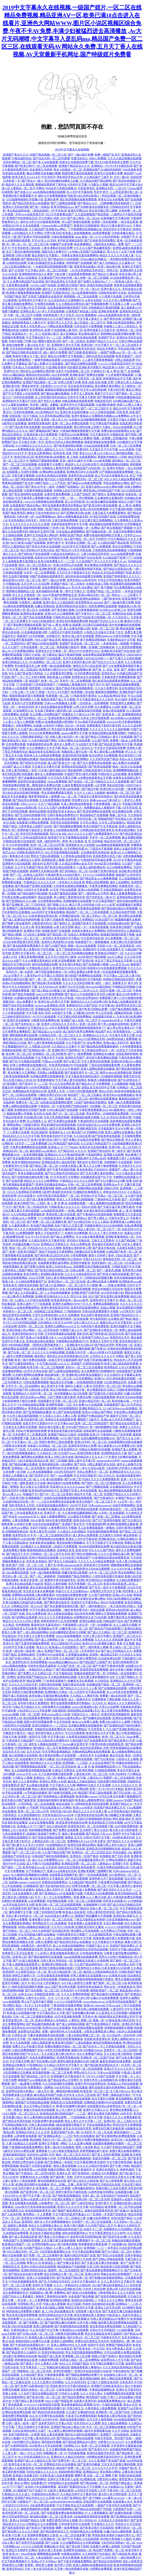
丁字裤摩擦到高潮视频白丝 (85, 229)
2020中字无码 (78, 1505)
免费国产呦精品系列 (118, 2344)
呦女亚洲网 (34, 1680)
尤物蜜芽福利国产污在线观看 (42, 658)
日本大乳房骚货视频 (56, 1117)
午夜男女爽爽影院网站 (103, 886)
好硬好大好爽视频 (76, 1233)
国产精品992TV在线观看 (63, 259)
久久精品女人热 (47, 1453)
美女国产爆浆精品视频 (62, 893)
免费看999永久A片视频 (34, 2177)
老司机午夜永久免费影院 (33, 1703)
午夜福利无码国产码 (15, 1389)
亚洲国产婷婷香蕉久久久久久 (122, 576)
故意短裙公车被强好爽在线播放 (49, 1695)
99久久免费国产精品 (89, 2053)
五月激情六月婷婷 (110, 1535)
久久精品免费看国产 (129, 1580)
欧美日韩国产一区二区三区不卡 (96, 1501)
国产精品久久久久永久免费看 (27, 1169)
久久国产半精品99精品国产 (118, 2147)
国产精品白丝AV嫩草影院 (60, 1229)
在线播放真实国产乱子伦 (96, 1177)
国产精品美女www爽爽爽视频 (98, 878)
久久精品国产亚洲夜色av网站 (47, 229)
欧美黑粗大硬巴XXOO (53, 669)
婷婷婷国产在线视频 (79, 262)
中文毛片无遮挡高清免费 (110, 747)
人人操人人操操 (52, 1938)
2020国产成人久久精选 (16, 766)
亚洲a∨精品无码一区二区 (94, 594)
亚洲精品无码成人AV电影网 (91, 1960)
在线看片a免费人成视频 (105, 2546)
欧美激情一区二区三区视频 (53, 2188)
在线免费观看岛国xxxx (56, 587)
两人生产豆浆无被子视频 (37, 2001)
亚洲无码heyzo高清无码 (81, 580)
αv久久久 (64, 1363)
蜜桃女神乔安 (30, 386)
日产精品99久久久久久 (72, 1150)
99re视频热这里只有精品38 (28, 848)
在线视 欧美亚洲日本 (97, 2038)
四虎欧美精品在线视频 (76, 2098)
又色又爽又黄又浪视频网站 (96, 520)
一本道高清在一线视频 (114, 643)
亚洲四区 (27, 2221)
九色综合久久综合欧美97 (113, 2520)
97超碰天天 (98, 371)
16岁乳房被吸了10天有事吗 (46, 1348)
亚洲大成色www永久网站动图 (104, 486)
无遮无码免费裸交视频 (127, 531)
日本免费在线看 (16, 744)
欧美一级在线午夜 (109, 266)
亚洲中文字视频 (42, 2285)
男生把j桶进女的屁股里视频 (58, 1124)
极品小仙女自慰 (77, 2449)
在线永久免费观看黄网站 (83, 934)
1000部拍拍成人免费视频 (121, 1038)
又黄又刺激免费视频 (65, 520)
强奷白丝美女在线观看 (100, 356)
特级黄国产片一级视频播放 (92, 941)
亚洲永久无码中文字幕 (104, 1341)
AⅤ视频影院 (30, 1885)
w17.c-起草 (108, 904)
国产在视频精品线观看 (112, 1688)
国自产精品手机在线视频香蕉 (75, 688)
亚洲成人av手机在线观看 (122, 2083)
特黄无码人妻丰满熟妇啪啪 (83, 2378)
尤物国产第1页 (128, 2468)
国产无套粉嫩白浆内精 (80, 2012)
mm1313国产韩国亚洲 (58, 2400)
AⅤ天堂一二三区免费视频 (30, 1143)
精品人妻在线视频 (52, 2434)
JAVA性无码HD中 (65, 1471)
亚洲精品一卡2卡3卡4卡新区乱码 (111, 165)
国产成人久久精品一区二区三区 (107, 1632)
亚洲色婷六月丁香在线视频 (106, 1878)
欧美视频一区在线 (82, 691)
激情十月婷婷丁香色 (101, 1255)
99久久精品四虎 (56, 1826)
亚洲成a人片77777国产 (31, 1826)
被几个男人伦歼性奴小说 (84, 904)
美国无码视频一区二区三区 (109, 2158)
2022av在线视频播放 (68, 1635)
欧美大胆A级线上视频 (50, 2307)
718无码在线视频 (23, 397)
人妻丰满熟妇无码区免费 (56, 247)
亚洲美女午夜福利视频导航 (38, 2218)
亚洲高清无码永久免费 (82, 1445)
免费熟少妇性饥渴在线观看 (80, 337)
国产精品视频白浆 (80, 669)
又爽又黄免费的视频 (31, 956)
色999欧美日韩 (33, 1117)
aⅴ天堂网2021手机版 (113, 1930)
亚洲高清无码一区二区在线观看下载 (90, 1826)
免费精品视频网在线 (105, 1303)
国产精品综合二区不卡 (35, 2076)
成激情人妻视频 (17, 2225)
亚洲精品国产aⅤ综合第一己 (88, 468)
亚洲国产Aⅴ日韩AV (130, 2408)
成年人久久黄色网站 (25, 1781)
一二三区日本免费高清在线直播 (55, 1501)
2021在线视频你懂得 (84, 292)
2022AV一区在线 (74, 725)
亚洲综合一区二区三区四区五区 (91, 1852)
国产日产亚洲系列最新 (106, 1520)
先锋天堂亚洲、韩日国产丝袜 (113, 2438)
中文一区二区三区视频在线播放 (106, 2427)
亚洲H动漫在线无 (110, 1509)
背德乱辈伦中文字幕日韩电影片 (70, 2385)
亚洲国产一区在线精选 (114, 2434)
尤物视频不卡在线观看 (118, 1162)
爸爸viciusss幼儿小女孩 (55, 1714)
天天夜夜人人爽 (119, 303)
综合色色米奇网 (84, 1613)
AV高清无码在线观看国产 (121, 2001)
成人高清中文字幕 (52, 1386)
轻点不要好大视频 (103, 2098)
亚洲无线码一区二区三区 (107, 1262)
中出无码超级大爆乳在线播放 (36, 1934)
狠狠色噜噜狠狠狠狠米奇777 (88, 1027)
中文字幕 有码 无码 (38, 1012)
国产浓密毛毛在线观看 (30, 2542)
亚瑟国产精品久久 (121, 1803)
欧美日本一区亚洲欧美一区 (44, 2538)
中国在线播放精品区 (128, 397)
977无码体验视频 (74, 2453)
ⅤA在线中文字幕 (86, 744)
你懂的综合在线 (122, 613)
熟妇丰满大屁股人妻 (51, 1427)
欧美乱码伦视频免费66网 (72, 621)
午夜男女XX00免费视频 (73, 434)
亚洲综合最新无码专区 (101, 2453)
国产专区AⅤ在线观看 (110, 2255)
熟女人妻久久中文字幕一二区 (83, 2121)
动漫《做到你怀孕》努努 (52, 841)
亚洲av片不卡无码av (43, 2561)
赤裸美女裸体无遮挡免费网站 (79, 255)
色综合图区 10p (122, 1852)
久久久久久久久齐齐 (104, 2468)
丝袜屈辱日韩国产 (121, 927)
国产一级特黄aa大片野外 (93, 893)
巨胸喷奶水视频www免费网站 (110, 415)
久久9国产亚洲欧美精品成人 (124, 1729)
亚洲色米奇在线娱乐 (90, 1986)
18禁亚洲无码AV (42, 923)
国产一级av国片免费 (80, 154)
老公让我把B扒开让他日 (66, 1643)
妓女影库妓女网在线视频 (105, 2326)
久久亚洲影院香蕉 (100, 1934)
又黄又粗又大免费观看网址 (109, 512)
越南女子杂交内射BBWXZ (42, 512)
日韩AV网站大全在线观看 (74, 740)
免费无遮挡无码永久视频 (62, 2520)
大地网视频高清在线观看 (119, 2393)
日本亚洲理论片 (68, 1449)
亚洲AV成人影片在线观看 (78, 636)
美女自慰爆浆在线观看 (23, 2203)
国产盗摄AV (121, 2210)
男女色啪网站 (126, 1572)
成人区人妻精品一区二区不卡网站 (23, 188)
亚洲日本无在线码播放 (74, 412)
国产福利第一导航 (61, 2177)
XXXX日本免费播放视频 (44, 733)
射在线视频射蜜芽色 (38, 2210)
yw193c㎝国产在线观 (43, 285)
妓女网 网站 (94, 1042)
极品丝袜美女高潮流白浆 (44, 751)
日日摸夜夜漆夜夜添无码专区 (76, 348)
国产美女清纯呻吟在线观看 (26, 494)
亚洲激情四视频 (30, 2240)
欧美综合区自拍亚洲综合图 (23, 587)
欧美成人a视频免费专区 (90, 1800)
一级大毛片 (42, 2091)
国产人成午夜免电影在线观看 (46, 1042)
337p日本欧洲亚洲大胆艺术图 (21, 941)
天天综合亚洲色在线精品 (84, 598)
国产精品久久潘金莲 (105, 274)
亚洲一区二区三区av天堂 (33, 1811)
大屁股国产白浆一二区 (127, 2509)
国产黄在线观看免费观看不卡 (25, 945)
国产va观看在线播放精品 (64, 1371)
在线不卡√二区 (92, 2229)
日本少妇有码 (117, 1774)
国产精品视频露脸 (67, 1669)
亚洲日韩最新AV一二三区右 (49, 1725)
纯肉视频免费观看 (40, 1830)
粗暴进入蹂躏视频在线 (102, 1080)
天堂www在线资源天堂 (29, 214)
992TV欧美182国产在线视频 (27, 542)
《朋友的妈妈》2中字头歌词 (48, 210)
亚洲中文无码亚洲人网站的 (41, 535)
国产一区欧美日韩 (12, 1497)
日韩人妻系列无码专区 (101, 1912)
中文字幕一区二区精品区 (22, 669)
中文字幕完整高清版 (119, 2162)
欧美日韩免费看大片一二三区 (56, 561)
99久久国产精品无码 (48, 639)
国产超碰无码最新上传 (62, 1792)
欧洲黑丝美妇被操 (31, 613)
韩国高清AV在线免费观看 (66, 2102)
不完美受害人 (96, 1729)
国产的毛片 (56, 539)
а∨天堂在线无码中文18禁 (18, 1904)
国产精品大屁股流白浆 (117, 568)
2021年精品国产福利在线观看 (74, 1759)
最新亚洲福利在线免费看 (100, 441)
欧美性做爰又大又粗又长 (99, 330)
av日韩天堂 (127, 1311)
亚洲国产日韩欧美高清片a (107, 2385)
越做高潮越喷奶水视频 (35, 2509)
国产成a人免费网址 (62, 1236)
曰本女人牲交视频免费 (95, 718)
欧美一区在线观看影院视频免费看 (115, 971)
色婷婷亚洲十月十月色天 (58, 315)
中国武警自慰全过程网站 (18, 1639)
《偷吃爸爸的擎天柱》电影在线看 (83, 1609)
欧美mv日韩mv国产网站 (97, 1412)
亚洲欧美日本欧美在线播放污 (84, 1374)
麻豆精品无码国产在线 (48, 2094)
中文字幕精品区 (63, 1673)
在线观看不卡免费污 (51, 464)
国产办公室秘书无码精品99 (62, 1173)
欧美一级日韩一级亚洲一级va (24, 1650)
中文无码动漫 (62, 1721)
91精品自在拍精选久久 (65, 553)
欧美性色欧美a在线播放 (50, 456)
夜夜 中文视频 (125, 1643)
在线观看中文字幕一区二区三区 (57, 1400)
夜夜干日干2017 (105, 393)
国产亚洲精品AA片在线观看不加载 (61, 1893)
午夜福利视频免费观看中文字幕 (80, 430)
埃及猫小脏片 (50, 333)
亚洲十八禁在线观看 (23, 2180)
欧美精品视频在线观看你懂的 (108, 733)
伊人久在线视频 (20, 2042)
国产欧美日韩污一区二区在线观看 (36, 165)
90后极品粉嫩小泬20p (25, 1244)
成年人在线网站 (120, 882)
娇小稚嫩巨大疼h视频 (118, 1815)
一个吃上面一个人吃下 (23, 691)
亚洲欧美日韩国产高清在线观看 (35, 1848)
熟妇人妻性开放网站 (45, 1788)
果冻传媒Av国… (122, 1400)
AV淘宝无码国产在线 (102, 516)
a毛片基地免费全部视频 (120, 1378)
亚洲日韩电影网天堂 (125, 1662)
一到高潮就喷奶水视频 (88, 1382)
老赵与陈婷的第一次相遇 (24, 2434)
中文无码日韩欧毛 (85, 1475)
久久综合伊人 (120, 617)
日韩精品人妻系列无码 (55, 468)
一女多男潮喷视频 (31, 1154)
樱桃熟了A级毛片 (88, 1419)
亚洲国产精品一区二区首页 (104, 591)
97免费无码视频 (45, 303)
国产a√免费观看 (101, 546)
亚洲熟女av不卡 (113, 1184)
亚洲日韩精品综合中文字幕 (56, 2315)
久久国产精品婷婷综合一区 (91, 1964)
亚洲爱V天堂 (120, 1863)
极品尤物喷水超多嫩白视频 (43, 173)
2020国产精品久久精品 (37, 2247)
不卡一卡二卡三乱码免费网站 (53, 1897)
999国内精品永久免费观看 (86, 2531)
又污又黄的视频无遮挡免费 (55, 1774)
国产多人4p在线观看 (45, 162)
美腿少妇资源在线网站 (121, 322)
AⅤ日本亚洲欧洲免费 (67, 2016)
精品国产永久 (103, 1031)
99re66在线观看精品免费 (93, 1546)
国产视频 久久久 (57, 904)
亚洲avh (88, 2005)
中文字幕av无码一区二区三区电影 (46, 270)
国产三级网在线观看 (63, 203)
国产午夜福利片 (104, 1497)
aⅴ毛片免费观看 (59, 1027)
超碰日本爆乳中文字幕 (77, 1938)
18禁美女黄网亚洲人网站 (99, 2031)
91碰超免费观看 (49, 2359)
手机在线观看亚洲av (99, 2124)
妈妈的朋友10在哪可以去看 (33, 2341)
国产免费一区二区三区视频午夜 (47, 1221)
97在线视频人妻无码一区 (67, 330)
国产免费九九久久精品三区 (35, 1673)
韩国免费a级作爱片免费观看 (27, 695)
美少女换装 (76, 841)
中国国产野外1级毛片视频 (80, 774)
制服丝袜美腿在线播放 (126, 2240)
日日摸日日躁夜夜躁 (95, 624)
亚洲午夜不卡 (55, 542)
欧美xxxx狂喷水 (83, 1807)
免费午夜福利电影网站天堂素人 (103, 535)
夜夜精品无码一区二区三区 (120, 1259)
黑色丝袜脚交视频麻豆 (70, 1542)
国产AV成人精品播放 (26, 1960)
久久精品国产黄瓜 (31, 2374)
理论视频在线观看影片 (17, 1837)
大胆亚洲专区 (86, 188)
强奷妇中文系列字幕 (42, 531)
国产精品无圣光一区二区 (32, 438)
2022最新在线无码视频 (87, 710)
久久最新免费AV (19, 1225)
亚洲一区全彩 (87, 1024)
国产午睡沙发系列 (68, 2262)
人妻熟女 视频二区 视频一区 (86, 2020)
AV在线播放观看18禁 (34, 632)
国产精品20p (39, 2229)
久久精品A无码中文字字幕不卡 (63, 2065)
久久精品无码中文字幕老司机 (46, 1240)
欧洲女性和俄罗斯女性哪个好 (46, 2408)
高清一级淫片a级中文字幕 (75, 460)
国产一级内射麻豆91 (93, 1606)
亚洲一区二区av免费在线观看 (70, 423)
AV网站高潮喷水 (127, 1538)
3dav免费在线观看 (17, 1572)
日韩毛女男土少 (119, 1218)
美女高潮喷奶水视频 (129, 1307)
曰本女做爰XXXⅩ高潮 (116, 1968)
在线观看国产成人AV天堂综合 (123, 1404)
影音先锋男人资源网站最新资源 (43, 1274)
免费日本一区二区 (27, 1102)
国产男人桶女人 (98, 1218)
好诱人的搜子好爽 (69, 382)
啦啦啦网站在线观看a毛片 (83, 1710)
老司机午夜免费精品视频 (101, 1057)
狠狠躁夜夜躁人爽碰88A (86, 2367)
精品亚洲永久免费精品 (79, 919)
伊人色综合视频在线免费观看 (53, 706)
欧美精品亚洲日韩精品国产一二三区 (63, 2113)
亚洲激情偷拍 (115, 494)
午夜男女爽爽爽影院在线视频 (28, 1147)
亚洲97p (99, 1378)
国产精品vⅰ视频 (11, 934)
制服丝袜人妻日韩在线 (112, 2415)
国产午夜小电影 (120, 2165)
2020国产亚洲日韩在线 (103, 871)
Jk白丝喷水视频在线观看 (56, 427)
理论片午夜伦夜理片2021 (116, 225)
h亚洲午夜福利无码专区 (57, 1191)
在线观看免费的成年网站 (53, 1262)
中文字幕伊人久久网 (62, 1785)
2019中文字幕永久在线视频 (72, 149)
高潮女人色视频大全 (15, 1475)
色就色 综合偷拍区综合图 (98, 2303)
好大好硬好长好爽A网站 (90, 1598)
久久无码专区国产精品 (104, 759)
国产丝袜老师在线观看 (106, 1136)
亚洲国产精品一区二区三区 (61, 1650)
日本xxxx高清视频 (108, 2072)
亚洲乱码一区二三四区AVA (120, 2121)
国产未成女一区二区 (81, 781)
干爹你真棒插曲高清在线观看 (45, 2035)
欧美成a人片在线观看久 (64, 1647)
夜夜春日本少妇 (19, 856)
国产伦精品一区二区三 (17, 1930)
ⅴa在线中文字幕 (62, 1012)
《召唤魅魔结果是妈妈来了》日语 (119, 203)
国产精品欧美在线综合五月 (102, 2065)
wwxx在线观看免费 (122, 553)
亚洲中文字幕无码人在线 (63, 2479)
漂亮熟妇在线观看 (86, 1509)
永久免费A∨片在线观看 (88, 1404)
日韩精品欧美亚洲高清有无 (97, 830)
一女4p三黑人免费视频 (79, 1639)
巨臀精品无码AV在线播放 (60, 2464)
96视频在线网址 (71, 2553)
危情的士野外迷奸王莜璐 (27, 2162)
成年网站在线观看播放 (103, 1098)
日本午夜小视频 (87, 2322)
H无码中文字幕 (77, 184)
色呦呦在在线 (66, 1979)
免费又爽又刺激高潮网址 (125, 2150)
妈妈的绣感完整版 (70, 2471)
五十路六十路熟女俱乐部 (102, 2382)
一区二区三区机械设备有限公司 (84, 1859)
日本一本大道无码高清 (39, 2568)
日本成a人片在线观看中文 (28, 367)
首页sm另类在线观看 (44, 1979)
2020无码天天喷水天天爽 (119, 2177)
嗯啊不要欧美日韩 (49, 341)
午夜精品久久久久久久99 (39, 882)
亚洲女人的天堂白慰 (107, 2307)
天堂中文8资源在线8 (45, 1315)
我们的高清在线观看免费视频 (110, 680)
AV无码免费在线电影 (87, 673)
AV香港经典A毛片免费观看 (40, 434)
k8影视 (110, 994)
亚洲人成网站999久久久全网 (68, 2344)
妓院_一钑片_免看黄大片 (111, 983)
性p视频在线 (88, 2479)
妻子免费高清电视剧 (93, 639)
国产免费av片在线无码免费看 (81, 1139)
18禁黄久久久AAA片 (111, 2441)
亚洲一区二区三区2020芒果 (47, 844)
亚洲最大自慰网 (114, 1154)
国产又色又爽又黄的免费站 (97, 1173)
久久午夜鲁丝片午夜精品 (107, 1941)
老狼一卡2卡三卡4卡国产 (54, 691)
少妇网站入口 (71, 2445)
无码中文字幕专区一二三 (31, 2009)
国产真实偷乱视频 (62, 609)
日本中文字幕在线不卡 (85, 2281)
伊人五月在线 (103, 1012)
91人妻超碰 (133, 710)
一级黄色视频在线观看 (46, 359)
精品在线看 (45, 897)
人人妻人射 (9, 2453)
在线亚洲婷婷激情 (127, 1053)
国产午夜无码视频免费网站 (75, 2561)
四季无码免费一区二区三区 (89, 1885)
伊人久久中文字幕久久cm (110, 561)
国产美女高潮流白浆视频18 (72, 2318)
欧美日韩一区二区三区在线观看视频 (59, 1904)
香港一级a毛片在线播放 (59, 2147)
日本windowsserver (99, 1505)
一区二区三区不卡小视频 (82, 1285)
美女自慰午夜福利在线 (95, 1315)
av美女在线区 (93, 300)
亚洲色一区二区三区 (31, 1326)
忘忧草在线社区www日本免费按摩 (98, 1124)
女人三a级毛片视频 (125, 1624)
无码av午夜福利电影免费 (31, 1430)
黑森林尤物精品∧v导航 (112, 456)
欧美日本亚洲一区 (32, 1580)
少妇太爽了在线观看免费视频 (72, 274)
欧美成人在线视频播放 (76, 233)
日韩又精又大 (75, 2408)
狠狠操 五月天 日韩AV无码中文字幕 (87, 1837)
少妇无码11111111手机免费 (34, 1710)
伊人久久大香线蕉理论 (28, 1229)
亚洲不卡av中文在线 (71, 986)
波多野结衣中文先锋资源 (62, 1468)
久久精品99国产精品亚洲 (113, 542)
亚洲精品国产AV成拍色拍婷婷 (102, 169)
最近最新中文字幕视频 (29, 389)
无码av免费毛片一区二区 (92, 1471)
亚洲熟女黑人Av (30, 311)
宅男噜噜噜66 (23, 1747)
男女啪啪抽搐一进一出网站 (83, 527)
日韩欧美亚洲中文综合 (112, 292)
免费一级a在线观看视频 (56, 665)
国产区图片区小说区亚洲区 (106, 1393)
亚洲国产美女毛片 (73, 1524)
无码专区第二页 (87, 818)
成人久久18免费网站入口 (47, 1859)
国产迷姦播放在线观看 (32, 777)
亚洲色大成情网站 (62, 2341)
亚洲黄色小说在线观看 (16, 863)
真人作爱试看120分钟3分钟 (41, 2419)
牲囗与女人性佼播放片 (45, 1983)
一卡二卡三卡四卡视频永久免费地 (71, 438)
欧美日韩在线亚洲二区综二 (121, 1583)
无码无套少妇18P (60, 1811)
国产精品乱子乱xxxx (98, 1833)
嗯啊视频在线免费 (48, 2553)
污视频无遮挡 (30, 1124)
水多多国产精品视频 (81, 2296)
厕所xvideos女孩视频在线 (116, 1072)
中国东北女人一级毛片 (85, 1714)
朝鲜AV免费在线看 (14, 2128)
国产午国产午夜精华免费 (108, 1665)
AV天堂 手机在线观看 (63, 889)
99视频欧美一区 (53, 2453)
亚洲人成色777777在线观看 (34, 1303)
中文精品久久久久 (102, 2524)
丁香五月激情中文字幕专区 (32, 2427)
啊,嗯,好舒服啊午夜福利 (71, 2106)
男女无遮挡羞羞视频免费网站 (84, 2352)
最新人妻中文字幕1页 (81, 1460)
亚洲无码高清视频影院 (115, 1714)
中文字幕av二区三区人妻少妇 (122, 975)
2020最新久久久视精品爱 (36, 1546)
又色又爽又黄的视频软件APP (96, 1677)
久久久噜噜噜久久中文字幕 (43, 747)
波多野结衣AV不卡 (24, 1535)
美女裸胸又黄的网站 (107, 386)
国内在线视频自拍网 (45, 964)
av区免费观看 (36, 1900)
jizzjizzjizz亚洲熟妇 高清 (50, 1005)
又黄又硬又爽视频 (23, 475)
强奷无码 (17, 408)
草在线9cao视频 (132, 1386)
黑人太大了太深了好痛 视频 (124, 251)
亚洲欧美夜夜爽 (108, 311)
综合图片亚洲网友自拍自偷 (20, 2356)
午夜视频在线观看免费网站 (26, 2147)
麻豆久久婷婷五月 (129, 2225)
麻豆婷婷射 (130, 1535)
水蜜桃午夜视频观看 (14, 1900)
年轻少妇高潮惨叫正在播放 (124, 1598)
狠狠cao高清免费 (65, 1188)
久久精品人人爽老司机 (84, 1695)
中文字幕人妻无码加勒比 (71, 1080)
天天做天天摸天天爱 (122, 1035)
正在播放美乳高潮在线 (95, 852)
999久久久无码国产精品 (74, 2363)
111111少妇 (36, 1699)
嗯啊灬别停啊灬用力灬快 (25, 1938)
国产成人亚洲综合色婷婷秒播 (21, 919)
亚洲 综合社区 (82, 1520)
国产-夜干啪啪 (103, 587)
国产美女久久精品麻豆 (62, 1561)
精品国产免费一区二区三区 (73, 2468)
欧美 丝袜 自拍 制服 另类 (97, 382)
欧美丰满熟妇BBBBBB (26, 1162)
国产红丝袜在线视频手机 (30, 815)
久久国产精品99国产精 (56, 1852)
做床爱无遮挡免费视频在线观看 (118, 2322)
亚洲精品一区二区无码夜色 (49, 1053)
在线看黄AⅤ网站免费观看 (32, 822)
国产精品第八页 (57, 934)
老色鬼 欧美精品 (36, 1561)
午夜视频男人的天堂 (75, 1624)
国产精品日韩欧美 (112, 1139)
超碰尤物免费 (14, 344)
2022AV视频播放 (85, 315)
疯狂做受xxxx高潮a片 (43, 1150)
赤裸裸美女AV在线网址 (118, 2229)
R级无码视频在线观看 (66, 1087)
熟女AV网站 (21, 2482)
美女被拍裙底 (43, 927)
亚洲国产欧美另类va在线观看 (61, 788)
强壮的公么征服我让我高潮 (37, 371)
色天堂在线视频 (73, 658)
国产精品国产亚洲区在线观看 (33, 886)
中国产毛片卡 (95, 684)
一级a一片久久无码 (30, 2453)
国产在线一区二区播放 (106, 1516)
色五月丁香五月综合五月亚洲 (113, 960)
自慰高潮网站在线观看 (102, 606)
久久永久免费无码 (106, 688)
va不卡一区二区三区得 (102, 1572)
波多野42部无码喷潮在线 (85, 2236)
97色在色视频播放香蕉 (23, 2281)
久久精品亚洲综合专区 (112, 695)
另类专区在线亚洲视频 (64, 822)
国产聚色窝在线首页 (57, 1602)
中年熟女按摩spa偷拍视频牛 (19, 897)
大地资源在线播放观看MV (52, 1505)
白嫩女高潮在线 (45, 606)
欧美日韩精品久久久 (15, 662)
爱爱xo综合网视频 (97, 882)
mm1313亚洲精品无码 (91, 1038)
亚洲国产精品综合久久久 (74, 165)
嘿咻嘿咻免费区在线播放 (126, 1565)
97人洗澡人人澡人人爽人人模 (57, 1415)
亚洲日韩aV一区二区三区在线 (66, 1281)
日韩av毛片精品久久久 (26, 1706)
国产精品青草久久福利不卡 (23, 2352)
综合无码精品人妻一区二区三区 (64, 2274)
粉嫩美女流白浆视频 (80, 1680)
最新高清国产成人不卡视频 (58, 699)
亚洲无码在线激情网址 (85, 1307)
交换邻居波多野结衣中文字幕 (69, 524)
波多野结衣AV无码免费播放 (29, 1662)
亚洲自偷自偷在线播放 (40, 1341)
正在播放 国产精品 (119, 1318)
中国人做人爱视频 (54, 2303)
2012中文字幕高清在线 (127, 859)
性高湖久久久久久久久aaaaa (67, 1486)
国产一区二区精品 (73, 341)
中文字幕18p (106, 1005)
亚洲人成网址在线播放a (119, 1132)
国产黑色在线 (112, 318)
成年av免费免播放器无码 (72, 516)
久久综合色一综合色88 (121, 2035)
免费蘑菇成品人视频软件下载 (102, 807)
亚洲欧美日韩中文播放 (89, 1927)
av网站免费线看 (13, 658)
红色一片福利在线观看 (108, 2404)
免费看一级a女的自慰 (113, 1695)
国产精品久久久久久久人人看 (78, 1688)
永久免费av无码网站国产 (45, 714)
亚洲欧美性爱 (47, 568)
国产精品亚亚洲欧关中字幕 (116, 744)
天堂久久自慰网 (109, 1706)
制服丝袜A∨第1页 (129, 606)
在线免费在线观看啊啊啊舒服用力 (103, 654)
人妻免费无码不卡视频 (62, 1527)
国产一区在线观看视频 (93, 1874)
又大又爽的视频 (56, 2449)
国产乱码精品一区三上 (32, 718)
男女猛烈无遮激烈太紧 (106, 1244)
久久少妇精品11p (112, 2486)
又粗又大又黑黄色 (102, 1240)
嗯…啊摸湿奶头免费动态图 (43, 785)
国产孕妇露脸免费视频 (68, 826)
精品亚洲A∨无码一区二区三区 (122, 367)
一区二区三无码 (30, 468)
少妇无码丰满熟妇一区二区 (118, 2542)
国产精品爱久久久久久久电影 (20, 2531)
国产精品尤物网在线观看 (81, 363)
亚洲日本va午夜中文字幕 (53, 1001)
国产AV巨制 (16, 270)
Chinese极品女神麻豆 (93, 259)
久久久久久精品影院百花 (80, 1274)
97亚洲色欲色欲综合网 (89, 1815)
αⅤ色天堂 (126, 2113)
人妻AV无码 (50, 1658)
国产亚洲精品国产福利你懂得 (122, 1725)
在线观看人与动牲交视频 (22, 471)
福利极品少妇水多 (29, 818)
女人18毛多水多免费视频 (122, 1691)
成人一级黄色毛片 (79, 1699)
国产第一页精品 (39, 206)
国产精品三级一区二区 (43, 1165)
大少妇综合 (101, 1680)
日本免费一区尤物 (14, 1471)
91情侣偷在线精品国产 (21, 2307)
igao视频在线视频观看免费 (112, 844)
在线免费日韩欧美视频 (111, 1781)
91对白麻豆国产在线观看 (62, 1109)
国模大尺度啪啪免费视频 (111, 1613)
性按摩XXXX (80, 800)
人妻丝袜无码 (52, 2259)
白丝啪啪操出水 (56, 1844)
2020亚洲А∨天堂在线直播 (45, 2445)
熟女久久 (42, 1647)
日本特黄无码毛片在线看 (74, 2524)
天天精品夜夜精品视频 (62, 1677)
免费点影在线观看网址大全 (118, 430)
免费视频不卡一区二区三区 (94, 2240)
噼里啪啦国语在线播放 (41, 1550)
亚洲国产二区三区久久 (127, 1635)
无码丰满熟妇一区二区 (17, 162)
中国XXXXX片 (92, 1259)
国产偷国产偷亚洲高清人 (67, 2210)
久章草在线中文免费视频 (72, 2389)
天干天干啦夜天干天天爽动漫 (104, 1542)
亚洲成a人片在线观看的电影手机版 (80, 568)
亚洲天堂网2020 (78, 210)
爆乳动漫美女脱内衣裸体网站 (107, 2087)
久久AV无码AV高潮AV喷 (115, 1117)
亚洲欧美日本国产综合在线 (118, 650)
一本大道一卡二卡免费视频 (32, 2300)
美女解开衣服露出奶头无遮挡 (55, 1509)
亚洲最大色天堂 (76, 1352)
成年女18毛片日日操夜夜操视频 (40, 221)
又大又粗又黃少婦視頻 (118, 2053)
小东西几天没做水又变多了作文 (103, 632)
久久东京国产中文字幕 (44, 2330)
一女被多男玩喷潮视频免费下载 (52, 266)
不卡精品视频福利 (111, 889)
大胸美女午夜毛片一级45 (18, 1733)
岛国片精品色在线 (24, 509)
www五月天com (119, 964)
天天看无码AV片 (17, 2337)
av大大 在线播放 (69, 1315)
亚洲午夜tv (72, 859)
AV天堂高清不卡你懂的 (64, 1177)
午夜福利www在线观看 (73, 2330)
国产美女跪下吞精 (77, 2546)
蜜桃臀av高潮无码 (68, 408)
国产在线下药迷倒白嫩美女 (95, 1359)
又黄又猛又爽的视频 (77, 1348)
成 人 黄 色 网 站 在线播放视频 (66, 1203)
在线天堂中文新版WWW (38, 1423)
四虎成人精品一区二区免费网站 (80, 2359)
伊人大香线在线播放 (60, 1613)
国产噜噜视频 (105, 397)
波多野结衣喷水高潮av (20, 2091)
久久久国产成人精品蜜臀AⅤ (32, 729)
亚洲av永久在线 (122, 1594)
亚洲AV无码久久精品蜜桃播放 (64, 441)
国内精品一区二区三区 (126, 460)
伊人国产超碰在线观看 (76, 221)
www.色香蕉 (126, 449)
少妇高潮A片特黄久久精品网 (124, 1468)
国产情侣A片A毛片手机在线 (73, 550)
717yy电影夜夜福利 (50, 1218)
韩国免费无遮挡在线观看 (77, 173)
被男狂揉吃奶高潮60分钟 (73, 2061)
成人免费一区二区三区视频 (91, 277)
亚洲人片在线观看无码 (41, 2277)
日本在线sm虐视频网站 (70, 531)
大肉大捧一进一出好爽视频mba (36, 516)
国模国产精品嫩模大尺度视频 (93, 1915)
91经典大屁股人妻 (70, 1165)
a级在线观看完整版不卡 (70, 2124)
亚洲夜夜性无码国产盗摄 (29, 1109)
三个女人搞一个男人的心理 (72, 1997)
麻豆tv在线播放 (27, 277)
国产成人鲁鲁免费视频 (41, 1199)
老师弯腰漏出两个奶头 (94, 2150)
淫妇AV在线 (88, 1206)
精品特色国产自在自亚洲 (85, 557)
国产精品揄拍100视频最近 (107, 1994)
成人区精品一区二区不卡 (89, 322)
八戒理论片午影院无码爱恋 (65, 632)
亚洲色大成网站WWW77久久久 (72, 1303)
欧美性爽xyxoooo (86, 1796)
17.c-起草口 (41, 1953)
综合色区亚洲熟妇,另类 (94, 1747)
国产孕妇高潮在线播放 (29, 479)
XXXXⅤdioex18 (48, 986)
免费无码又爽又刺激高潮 (108, 2128)
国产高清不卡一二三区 (33, 1083)
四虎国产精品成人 (121, 2482)
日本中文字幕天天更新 (81, 397)
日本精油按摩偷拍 (91, 1953)
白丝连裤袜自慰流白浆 (43, 915)
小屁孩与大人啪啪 (127, 1759)
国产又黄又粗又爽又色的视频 (100, 2262)
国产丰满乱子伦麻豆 (61, 2009)
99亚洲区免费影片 (62, 2199)
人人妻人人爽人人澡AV (67, 2247)
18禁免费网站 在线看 (15, 714)
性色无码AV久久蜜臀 (87, 2423)
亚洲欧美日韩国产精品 (71, 285)
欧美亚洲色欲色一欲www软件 (70, 1300)
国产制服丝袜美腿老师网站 (106, 2277)
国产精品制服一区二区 (94, 2482)
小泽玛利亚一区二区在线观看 (36, 1803)
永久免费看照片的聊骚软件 (98, 1371)
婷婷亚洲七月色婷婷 (96, 1565)
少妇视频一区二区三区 (103, 1106)
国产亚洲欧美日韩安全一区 (101, 1330)
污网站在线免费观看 (60, 326)
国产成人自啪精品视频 (70, 2024)
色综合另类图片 (106, 348)
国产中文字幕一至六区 (37, 2195)
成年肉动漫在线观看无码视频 (83, 576)
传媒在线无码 (102, 400)
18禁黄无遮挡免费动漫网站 (121, 1953)
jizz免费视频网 (24, 1233)
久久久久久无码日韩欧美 (78, 983)
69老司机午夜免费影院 (95, 1326)
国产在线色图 (14, 1180)
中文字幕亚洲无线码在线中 (82, 1076)
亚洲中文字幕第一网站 (53, 2143)
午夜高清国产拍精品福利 (72, 1106)
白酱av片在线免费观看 (104, 1997)
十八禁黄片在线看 (110, 296)
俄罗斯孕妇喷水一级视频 (44, 796)
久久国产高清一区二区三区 (74, 1665)
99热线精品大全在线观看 (63, 2482)
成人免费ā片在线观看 (125, 762)
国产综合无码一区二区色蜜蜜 (51, 158)
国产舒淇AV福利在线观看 (113, 1274)
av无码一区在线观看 (111, 1512)
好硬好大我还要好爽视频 (27, 1691)
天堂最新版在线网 (30, 788)
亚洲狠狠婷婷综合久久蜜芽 (36, 274)
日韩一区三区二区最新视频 (85, 1900)
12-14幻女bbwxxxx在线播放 (120, 1408)
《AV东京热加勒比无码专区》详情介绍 (93, 270)
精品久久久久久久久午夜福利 (60, 1068)
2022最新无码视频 (79, 1516)
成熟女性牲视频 (28, 1285)
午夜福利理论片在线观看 (93, 1121)
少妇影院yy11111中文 (53, 386)
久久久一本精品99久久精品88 (72, 2285)
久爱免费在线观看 (17, 285)
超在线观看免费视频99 (37, 1718)
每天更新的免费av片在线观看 (57, 1755)
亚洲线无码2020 (48, 1688)
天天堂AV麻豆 (89, 822)
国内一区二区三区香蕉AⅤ (35, 565)
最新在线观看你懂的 (72, 2419)
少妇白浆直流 (123, 1255)
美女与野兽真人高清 (119, 2348)
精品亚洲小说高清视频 (114, 2266)
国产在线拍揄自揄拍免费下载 (30, 1177)
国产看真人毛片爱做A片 (53, 2236)
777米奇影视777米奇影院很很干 (36, 684)
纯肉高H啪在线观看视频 (55, 759)
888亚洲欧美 (54, 848)
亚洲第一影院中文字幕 (32, 1736)
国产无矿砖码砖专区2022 (55, 1885)
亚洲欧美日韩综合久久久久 (52, 1296)
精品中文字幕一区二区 (88, 1494)
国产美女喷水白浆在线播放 (45, 2128)
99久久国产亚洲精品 (68, 2497)
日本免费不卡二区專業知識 (29, 1434)
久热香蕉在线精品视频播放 (70, 886)
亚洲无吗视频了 (63, 2371)
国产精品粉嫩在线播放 (23, 1464)
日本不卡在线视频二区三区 (72, 371)
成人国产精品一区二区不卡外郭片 (85, 539)
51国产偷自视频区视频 (123, 1009)
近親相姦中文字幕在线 (115, 218)
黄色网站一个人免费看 (37, 2214)
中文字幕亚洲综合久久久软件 (95, 699)
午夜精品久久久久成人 (16, 2494)
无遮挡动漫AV (20, 2330)
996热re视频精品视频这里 (34, 1927)
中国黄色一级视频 (30, 602)
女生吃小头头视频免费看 (41, 2486)
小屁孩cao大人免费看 (23, 1218)
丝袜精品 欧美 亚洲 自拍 (72, 1550)
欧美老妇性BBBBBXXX (44, 1490)
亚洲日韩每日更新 (88, 1453)
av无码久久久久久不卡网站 (107, 1356)
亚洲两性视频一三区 (59, 1404)
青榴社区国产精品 (70, 535)
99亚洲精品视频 (56, 1900)
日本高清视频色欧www (120, 1919)
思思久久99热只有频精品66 (116, 1956)
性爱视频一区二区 (57, 695)
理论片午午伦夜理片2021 (84, 650)
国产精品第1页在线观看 (46, 983)
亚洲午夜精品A (81, 415)
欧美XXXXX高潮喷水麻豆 (98, 1643)
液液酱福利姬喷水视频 (85, 1117)
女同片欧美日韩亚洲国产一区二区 (58, 1195)
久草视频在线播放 (76, 1654)
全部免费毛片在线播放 (56, 1706)
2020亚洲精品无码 (115, 1382)
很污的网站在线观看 (24, 1617)
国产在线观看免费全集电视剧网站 (62, 2512)
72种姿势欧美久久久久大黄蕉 (115, 2292)
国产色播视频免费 (96, 303)
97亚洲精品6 (34, 2065)
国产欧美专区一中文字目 (89, 2348)
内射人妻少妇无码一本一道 (67, 736)
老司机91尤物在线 (78, 1240)
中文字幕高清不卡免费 (23, 568)
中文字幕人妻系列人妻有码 (125, 1885)
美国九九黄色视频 (55, 1583)
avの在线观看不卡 (69, 1337)
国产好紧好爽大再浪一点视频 (21, 1378)
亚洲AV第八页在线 (50, 2550)
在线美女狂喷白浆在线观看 (59, 818)
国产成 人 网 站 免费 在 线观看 (62, 624)
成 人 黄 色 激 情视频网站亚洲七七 (99, 1766)
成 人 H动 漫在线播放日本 (58, 2311)
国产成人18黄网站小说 (49, 1639)
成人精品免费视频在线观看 (115, 1490)
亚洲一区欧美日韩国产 (23, 1251)
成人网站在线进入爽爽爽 (102, 1281)
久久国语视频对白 (29, 1815)
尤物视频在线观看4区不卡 (72, 1341)
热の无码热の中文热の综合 (37, 550)
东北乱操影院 (39, 1132)
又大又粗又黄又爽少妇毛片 (58, 2053)
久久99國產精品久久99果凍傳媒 (80, 2542)
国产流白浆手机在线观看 (24, 427)
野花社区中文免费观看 (127, 2124)
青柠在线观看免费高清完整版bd (62, 505)
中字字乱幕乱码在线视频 (45, 1609)
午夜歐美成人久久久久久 (64, 1206)
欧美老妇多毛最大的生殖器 (65, 1430)
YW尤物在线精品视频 (31, 1404)
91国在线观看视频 (103, 1397)
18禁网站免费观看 (100, 2568)
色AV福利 (121, 699)
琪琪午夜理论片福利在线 (71, 2191)
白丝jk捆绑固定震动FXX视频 (68, 1632)
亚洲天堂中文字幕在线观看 (77, 404)
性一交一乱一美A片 (87, 289)
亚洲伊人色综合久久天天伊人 (59, 1024)
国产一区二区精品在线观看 (19, 1094)
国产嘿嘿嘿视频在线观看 (30, 1766)
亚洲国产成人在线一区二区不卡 (80, 1020)
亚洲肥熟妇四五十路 (114, 1453)
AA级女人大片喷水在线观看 (32, 1300)
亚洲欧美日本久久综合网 (82, 471)
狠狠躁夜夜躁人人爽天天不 (29, 322)
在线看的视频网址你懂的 (108, 2143)
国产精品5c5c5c (87, 203)
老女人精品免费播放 (114, 2423)
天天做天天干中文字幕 (103, 449)
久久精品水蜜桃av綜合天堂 (76, 863)
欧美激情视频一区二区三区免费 (52, 2072)
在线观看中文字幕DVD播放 (37, 1759)
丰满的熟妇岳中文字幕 (121, 639)
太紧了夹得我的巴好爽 (47, 1912)
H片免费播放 (110, 2173)
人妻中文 (50, 1565)
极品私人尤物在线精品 (82, 1781)
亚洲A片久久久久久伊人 (119, 2068)
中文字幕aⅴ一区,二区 (25, 1441)
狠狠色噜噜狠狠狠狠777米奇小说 (43, 527)
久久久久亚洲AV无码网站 (47, 2382)
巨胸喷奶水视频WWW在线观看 (103, 2102)
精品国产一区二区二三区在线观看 (87, 912)
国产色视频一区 (33, 2322)
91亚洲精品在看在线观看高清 (110, 1557)
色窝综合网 (84, 1397)
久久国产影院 (100, 740)
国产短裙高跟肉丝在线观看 (71, 2326)
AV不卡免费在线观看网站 (37, 2348)
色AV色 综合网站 (82, 587)
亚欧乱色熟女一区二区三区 (38, 2389)
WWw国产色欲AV (77, 1427)
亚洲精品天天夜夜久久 (55, 1244)
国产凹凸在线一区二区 (127, 1792)
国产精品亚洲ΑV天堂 (121, 1740)
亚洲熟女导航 (32, 930)
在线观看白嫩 (123, 2191)
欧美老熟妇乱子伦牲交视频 (106, 1822)
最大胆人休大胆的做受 (123, 1830)
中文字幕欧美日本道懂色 (18, 1889)
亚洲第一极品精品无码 (103, 1654)
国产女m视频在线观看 (34, 1785)
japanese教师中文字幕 (74, 733)
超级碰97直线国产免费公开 (43, 1833)
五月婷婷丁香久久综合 (94, 1830)
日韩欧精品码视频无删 (98, 1277)
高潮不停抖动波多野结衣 (90, 2083)
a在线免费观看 (101, 233)
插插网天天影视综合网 (43, 871)
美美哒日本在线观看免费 (60, 1419)
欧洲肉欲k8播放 (60, 2300)
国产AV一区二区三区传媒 (69, 1113)
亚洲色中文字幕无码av (85, 1602)
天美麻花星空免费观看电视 (119, 677)
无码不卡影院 (38, 1527)
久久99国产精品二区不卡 (100, 2225)
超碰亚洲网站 (79, 759)
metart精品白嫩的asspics (63, 1662)
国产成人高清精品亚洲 (23, 2236)
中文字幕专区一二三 (33, 2367)
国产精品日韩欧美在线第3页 (24, 352)
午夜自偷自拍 (121, 2371)
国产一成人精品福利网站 (32, 1632)
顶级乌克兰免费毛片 (54, 251)
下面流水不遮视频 (100, 848)
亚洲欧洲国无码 (87, 1128)
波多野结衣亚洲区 (29, 2031)
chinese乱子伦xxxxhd (107, 2005)
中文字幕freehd (64, 1423)
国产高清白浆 (85, 960)
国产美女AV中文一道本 (40, 486)
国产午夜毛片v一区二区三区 (93, 613)
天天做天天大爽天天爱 (46, 766)
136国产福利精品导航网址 (90, 1102)
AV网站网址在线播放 (52, 471)
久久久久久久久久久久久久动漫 (29, 524)
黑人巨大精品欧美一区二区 (65, 1971)
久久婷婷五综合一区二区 (31, 1971)
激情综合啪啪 (37, 811)
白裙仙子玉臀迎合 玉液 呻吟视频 (72, 1770)
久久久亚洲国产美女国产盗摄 (106, 2460)
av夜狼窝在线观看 (25, 2135)
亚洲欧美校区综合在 (34, 2270)
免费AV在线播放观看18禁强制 (54, 721)
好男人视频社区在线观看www (89, 1975)
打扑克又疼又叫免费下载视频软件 (120, 1796)
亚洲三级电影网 (43, 2326)
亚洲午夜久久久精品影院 (58, 602)
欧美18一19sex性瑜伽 (22, 2553)
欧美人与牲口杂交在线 (59, 1456)
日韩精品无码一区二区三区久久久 (60, 1035)
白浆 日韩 (93, 2266)
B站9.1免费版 (97, 158)
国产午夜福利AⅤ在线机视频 (94, 1214)
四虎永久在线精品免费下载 (76, 162)
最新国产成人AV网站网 (73, 1788)
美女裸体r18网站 (110, 2471)
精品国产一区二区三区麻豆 (85, 1094)
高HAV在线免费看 (111, 1602)
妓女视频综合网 (122, 811)
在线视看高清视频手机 (63, 1874)
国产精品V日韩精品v (98, 736)
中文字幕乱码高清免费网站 (74, 1016)
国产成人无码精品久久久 (116, 1650)
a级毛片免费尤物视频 (19, 1356)
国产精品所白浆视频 (25, 800)
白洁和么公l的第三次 (112, 609)
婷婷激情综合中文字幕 (117, 378)
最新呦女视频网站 (106, 691)
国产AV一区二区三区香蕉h (56, 1494)
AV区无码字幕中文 (23, 2188)
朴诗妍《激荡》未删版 (44, 404)
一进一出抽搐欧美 (100, 1624)
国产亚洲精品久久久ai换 (21, 900)
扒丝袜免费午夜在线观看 (47, 2121)
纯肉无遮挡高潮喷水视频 (27, 1986)
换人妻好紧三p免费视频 (109, 751)
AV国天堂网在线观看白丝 (112, 1867)
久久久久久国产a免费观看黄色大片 (60, 807)
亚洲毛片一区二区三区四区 (121, 2050)
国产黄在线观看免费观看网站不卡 (101, 2270)
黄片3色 (133, 983)
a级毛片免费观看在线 (97, 2430)
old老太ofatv (25, 1994)
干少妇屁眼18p (117, 2244)
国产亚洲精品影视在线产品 (65, 2229)
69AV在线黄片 (27, 1195)
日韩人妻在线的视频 (41, 2124)
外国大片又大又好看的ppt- (72, 1591)
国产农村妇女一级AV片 (100, 897)
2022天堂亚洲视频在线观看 (62, 852)
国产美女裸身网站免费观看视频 (115, 2135)
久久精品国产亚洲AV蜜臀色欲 (78, 1658)
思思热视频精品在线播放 (125, 1747)
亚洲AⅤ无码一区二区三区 (90, 1441)
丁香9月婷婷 (59, 598)
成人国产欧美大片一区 (61, 762)
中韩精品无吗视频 (123, 986)
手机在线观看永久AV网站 (55, 1807)
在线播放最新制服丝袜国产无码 (67, 307)
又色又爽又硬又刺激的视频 (58, 2240)
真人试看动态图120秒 (76, 628)
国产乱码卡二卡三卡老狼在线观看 (104, 2046)
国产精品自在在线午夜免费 (26, 2274)
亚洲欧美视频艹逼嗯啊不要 (95, 1871)
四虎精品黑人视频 (53, 859)
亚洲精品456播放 (103, 1053)
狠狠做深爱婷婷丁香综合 (51, 184)
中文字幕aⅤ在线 (47, 1363)
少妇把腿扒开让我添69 (26, 2441)
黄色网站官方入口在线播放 (49, 1923)
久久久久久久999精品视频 (48, 1352)
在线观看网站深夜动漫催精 (125, 1441)
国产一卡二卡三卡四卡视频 (28, 677)
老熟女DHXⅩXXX (114, 1191)
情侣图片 (12, 1083)
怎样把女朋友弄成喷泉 (42, 1665)
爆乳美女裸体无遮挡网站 (103, 2113)
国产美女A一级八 (32, 180)
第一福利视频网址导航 (103, 1427)
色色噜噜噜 (22, 1624)
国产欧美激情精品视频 (68, 445)
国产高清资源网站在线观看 (94, 811)
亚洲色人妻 (134, 747)
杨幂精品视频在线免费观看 (62, 389)
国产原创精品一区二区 (73, 871)
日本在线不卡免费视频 (88, 326)
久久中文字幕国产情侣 (29, 867)
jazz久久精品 (115, 956)
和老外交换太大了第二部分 (29, 356)
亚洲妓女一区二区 (44, 1777)
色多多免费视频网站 (42, 2057)
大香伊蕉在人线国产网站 (17, 1270)
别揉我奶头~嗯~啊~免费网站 (47, 2292)
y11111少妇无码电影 (106, 236)
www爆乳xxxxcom (113, 2497)
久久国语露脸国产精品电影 (92, 214)
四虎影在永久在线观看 (86, 677)
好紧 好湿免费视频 (63, 960)
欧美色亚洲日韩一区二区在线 (21, 2512)
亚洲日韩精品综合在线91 (71, 606)
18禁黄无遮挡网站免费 (69, 2333)
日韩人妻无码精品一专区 (21, 770)
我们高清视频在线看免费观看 (78, 199)
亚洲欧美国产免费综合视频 (87, 374)
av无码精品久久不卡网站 (27, 233)
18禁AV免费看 (44, 1941)
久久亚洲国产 (84, 561)
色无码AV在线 (42, 1113)
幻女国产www (67, 1453)
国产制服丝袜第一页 (99, 531)
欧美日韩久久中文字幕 (100, 1733)
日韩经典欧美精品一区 (34, 736)
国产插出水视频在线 (84, 1553)
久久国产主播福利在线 (80, 2412)
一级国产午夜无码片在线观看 (113, 2505)
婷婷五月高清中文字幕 (79, 2307)
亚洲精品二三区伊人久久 (82, 990)
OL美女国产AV (104, 919)
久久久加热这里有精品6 (117, 2367)
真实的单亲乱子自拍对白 (92, 1169)
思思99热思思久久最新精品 (124, 930)
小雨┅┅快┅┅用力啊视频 (76, 497)
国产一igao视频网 (61, 1475)
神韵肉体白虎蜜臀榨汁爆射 (23, 2311)
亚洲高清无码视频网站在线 (103, 1848)
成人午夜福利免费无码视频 (124, 1897)
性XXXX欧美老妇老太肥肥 (112, 162)
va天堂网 (100, 785)
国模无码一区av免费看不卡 (20, 1001)
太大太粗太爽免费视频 (90, 1236)
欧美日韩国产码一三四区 (29, 1203)
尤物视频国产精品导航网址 (74, 1576)
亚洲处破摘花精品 (14, 2154)
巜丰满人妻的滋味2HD (52, 770)
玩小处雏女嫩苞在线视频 (101, 501)
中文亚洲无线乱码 (92, 938)
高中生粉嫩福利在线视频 (124, 624)
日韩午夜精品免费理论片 (62, 815)
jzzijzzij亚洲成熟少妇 (85, 1706)
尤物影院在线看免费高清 (50, 1729)
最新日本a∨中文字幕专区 (116, 1322)
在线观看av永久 (122, 2501)
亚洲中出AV (11, 371)
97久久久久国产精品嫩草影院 (92, 247)
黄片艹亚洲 (127, 2262)
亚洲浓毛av (108, 673)
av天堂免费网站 (83, 1378)
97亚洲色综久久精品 (87, 1968)
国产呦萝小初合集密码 (16, 923)
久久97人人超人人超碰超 (89, 792)
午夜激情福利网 (96, 1524)
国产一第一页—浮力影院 (44, 979)
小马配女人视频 (98, 184)
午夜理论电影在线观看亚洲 (106, 1744)
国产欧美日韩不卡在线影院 (97, 2527)
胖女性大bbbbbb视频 (129, 1397)
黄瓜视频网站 (124, 2098)
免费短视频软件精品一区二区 (63, 2046)
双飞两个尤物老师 (52, 919)
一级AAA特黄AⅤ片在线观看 (105, 1352)
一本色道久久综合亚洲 (70, 882)
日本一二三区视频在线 (55, 2068)
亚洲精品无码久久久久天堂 (32, 2132)
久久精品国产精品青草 (83, 1882)
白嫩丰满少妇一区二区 (73, 1628)
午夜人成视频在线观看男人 (23, 1964)
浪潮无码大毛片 (120, 1337)
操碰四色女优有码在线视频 (91, 1949)
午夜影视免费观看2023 (93, 1109)
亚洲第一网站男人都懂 (39, 2565)
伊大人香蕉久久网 (46, 2363)
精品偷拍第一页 (55, 1374)
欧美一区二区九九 (113, 1736)
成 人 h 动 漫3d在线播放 (48, 1479)
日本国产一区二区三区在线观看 (92, 2221)
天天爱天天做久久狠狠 (121, 419)
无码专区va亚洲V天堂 (40, 2154)
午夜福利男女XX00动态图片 (63, 874)
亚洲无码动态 (14, 2568)
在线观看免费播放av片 (111, 2400)
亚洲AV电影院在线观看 (43, 1557)
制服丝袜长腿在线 (58, 2367)
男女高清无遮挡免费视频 (21, 2315)
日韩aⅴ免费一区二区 (83, 1270)
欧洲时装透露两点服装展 (122, 1524)
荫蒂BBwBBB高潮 (117, 1609)
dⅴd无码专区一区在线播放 (71, 2087)
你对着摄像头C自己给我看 (71, 1393)
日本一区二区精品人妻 (71, 2218)
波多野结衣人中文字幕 (115, 2359)
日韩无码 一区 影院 (90, 378)
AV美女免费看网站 (18, 359)
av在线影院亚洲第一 (54, 1210)
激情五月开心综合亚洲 (87, 665)
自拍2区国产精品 (121, 2218)
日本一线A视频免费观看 (45, 1572)
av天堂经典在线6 (118, 1811)
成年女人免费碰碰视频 (48, 774)
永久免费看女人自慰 (107, 706)
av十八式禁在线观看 (102, 412)
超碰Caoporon (114, 1800)
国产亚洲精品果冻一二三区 (55, 2135)
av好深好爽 (28, 1538)
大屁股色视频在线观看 (38, 490)
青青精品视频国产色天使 (17, 483)
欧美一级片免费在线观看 (30, 1359)
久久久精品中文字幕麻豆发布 (122, 1374)
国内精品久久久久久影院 (45, 1762)
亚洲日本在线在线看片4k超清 (24, 1583)
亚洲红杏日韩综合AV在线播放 (96, 1580)
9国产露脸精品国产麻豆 (44, 430)
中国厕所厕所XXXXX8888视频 (103, 1225)
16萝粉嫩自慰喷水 (83, 2188)
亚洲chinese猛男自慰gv (67, 1718)
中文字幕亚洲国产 (104, 900)
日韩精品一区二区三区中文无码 (50, 1553)
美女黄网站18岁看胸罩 (98, 565)
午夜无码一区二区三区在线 (124, 2490)
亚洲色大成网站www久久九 (62, 1326)
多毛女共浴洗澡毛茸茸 (77, 2128)
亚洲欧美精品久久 (90, 1408)
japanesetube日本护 (108, 1460)
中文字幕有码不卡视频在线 (107, 434)
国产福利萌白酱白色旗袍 (60, 2322)
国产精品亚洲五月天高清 (61, 281)
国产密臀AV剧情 (34, 1266)
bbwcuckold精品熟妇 (98, 986)
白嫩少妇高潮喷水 (98, 2218)
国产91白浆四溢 (104, 1759)
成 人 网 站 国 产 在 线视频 (123, 371)
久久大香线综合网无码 (70, 303)
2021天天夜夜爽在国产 (59, 214)
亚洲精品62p (90, 2471)
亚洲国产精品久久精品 (62, 1434)
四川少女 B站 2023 (61, 833)
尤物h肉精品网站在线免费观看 (91, 1751)
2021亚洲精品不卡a (47, 412)
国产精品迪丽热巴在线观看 (45, 1956)
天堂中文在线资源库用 (88, 2177)
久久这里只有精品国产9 (95, 1143)
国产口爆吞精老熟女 (22, 1363)
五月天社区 (34, 1751)
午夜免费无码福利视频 (112, 1882)
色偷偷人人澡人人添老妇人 (121, 326)
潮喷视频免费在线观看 (23, 1035)
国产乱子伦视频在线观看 (25, 1061)
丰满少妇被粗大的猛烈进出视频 (22, 1602)
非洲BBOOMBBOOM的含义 (27, 2449)
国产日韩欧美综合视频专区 (92, 206)
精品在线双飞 (64, 1803)
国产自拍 (79, 1464)
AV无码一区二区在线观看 (86, 2068)
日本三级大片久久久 (86, 1322)
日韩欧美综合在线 (64, 617)
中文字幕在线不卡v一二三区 (43, 337)
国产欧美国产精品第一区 (72, 2277)
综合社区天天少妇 (14, 1751)
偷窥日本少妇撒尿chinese (86, 2050)
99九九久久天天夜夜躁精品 (55, 1617)
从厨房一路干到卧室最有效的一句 (45, 971)
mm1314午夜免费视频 (49, 994)
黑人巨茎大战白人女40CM (19, 1080)
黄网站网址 (14, 1124)
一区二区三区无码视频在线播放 (74, 953)
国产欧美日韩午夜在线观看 (100, 505)
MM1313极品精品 (13, 374)
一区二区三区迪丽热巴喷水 (54, 1535)
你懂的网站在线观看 (90, 1188)
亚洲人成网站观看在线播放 (97, 1068)
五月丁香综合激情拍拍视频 (23, 251)
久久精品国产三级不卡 (98, 177)
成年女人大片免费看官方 (58, 289)
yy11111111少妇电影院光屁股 (42, 2404)
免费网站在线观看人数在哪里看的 (33, 1594)
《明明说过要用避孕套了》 (47, 1344)
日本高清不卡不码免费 (74, 1990)
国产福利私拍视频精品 (66, 2195)
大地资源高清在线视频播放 (109, 550)
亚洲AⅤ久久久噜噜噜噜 (59, 613)
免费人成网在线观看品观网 (20, 1106)
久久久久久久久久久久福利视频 (109, 729)
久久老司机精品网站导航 (54, 415)
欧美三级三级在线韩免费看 (121, 1363)
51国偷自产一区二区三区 (32, 2501)
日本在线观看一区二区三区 (37, 647)
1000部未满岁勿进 (123, 1837)
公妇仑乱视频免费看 (42, 1822)
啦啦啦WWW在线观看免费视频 (106, 968)
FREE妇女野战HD (87, 997)
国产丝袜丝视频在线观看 (48, 1837)
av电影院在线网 (16, 262)
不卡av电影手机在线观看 (89, 721)
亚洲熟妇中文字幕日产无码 (19, 400)
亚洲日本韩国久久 (107, 2169)
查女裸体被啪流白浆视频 (76, 2404)
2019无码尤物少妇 (112, 1292)
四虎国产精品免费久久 (124, 1945)
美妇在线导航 (115, 785)
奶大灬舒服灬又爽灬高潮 (66, 2184)
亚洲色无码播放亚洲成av (50, 1184)
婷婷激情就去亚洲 (26, 2359)
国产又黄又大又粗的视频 (125, 658)
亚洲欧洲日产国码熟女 (66, 1050)
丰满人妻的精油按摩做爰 (76, 803)
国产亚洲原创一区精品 (86, 2173)
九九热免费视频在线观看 (54, 800)
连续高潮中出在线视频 (97, 1430)
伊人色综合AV (88, 2520)
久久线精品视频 (13, 535)
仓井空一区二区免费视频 (39, 572)
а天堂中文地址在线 (35, 1371)
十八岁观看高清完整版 (58, 673)
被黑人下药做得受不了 (49, 1233)
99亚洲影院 (59, 1710)
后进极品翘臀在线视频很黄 (47, 1076)
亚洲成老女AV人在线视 (80, 844)
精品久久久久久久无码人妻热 (21, 1621)
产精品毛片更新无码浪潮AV (95, 796)
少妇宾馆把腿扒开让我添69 (64, 1259)
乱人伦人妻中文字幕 (69, 2109)
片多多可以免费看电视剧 (81, 2415)
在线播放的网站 (12, 1371)
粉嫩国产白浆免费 (61, 244)
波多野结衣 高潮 (39, 330)
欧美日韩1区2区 (24, 456)
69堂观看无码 (17, 1908)
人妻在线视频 (20, 1520)
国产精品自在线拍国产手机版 (92, 2509)
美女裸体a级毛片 (88, 333)
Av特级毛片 (53, 636)
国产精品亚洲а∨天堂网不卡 (65, 2080)
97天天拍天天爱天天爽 (62, 777)
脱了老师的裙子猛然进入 (27, 830)
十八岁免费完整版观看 (119, 374)
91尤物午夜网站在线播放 (28, 1374)
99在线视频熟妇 (68, 1408)
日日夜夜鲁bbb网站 (50, 900)
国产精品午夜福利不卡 (80, 2169)
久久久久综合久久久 (125, 1785)
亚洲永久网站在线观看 (58, 1949)
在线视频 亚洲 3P (88, 1434)
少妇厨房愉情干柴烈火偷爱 (19, 1400)
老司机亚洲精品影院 (70, 240)
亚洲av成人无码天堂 (116, 1042)
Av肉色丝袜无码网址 (101, 2191)
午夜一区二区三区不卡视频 (24, 315)
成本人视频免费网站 (53, 1516)
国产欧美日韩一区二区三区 (44, 2397)
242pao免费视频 (57, 781)
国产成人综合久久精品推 (83, 2180)
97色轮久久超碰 (69, 2393)
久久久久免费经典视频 (75, 1994)
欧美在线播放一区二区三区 (24, 1068)
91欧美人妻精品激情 (60, 2490)
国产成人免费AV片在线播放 (46, 363)
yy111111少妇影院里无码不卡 (116, 363)
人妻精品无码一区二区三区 (49, 1841)
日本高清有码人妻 (29, 1598)
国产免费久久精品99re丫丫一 (96, 281)
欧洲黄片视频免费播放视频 (23, 292)
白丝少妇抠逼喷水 (43, 621)
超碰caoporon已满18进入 (105, 800)
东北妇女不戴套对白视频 (45, 2232)
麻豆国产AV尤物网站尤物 (87, 1132)
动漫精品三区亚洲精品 (48, 1311)
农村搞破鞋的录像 (47, 591)
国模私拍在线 (69, 509)
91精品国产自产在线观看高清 (88, 1740)
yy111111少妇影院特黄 (68, 2001)
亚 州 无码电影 (94, 841)
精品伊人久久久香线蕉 (20, 184)
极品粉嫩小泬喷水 (38, 598)
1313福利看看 (124, 2330)
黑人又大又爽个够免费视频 (100, 1165)
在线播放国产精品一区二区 (103, 1684)
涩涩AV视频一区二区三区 (115, 990)
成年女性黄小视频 (120, 1669)
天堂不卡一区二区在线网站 (23, 1386)
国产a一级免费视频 (80, 1053)
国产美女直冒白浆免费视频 (112, 1296)
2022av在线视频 (122, 427)
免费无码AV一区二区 (128, 2527)
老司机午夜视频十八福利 (115, 2538)
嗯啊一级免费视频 (67, 2527)
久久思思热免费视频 (128, 647)
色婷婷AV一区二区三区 (18, 1311)
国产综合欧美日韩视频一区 (94, 617)
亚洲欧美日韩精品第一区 (57, 1964)
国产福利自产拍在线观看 (34, 553)
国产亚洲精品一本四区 (58, 2162)
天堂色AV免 (89, 2016)
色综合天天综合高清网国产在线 (112, 572)
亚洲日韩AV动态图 (112, 788)
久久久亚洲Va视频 (79, 2143)
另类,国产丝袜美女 (45, 348)
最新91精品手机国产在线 (80, 2255)
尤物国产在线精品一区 (70, 486)
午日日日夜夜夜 (75, 1733)
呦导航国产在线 (96, 2397)
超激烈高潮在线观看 (100, 285)
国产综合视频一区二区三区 (42, 1990)
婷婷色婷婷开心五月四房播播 (59, 1621)
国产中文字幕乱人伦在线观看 (21, 393)
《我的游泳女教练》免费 (108, 244)
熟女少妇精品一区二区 (68, 169)
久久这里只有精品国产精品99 (70, 1908)
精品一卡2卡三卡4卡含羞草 (32, 2005)
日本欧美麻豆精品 (123, 233)
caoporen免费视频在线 (20, 449)
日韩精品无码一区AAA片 (27, 1606)
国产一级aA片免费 (54, 580)
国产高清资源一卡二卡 (16, 2229)
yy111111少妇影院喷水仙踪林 (123, 1927)
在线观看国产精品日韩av (25, 505)
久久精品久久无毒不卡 (65, 1046)
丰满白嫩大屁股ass (74, 1218)
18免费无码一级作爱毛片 (35, 1945)
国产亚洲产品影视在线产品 (32, 2385)
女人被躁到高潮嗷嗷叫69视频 (29, 1874)
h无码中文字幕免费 (36, 889)
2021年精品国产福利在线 (63, 1143)
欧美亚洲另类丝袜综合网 (71, 1822)
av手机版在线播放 (36, 1792)
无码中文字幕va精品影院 (124, 1949)
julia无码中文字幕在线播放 (48, 912)
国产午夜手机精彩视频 (61, 1169)
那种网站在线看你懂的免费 (118, 333)
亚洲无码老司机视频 (75, 755)
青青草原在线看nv (85, 266)
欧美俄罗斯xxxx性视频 (32, 2169)
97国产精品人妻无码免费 (28, 2400)
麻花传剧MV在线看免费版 (63, 1483)
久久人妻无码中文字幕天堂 (118, 2281)
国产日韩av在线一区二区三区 (35, 2333)
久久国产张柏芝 (81, 494)
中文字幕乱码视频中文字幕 (107, 2363)
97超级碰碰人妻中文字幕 (86, 2117)
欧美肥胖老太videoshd (89, 602)
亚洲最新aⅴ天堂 (48, 1628)
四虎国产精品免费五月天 (109, 1807)
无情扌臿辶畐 (90, 2195)
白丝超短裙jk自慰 (118, 923)
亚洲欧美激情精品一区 (120, 1236)
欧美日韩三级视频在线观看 (92, 2009)
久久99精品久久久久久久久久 (33, 445)
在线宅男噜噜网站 (123, 1505)
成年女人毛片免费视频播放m (52, 2221)
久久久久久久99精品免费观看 (96, 1561)
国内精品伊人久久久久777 (91, 1456)
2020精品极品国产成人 (127, 400)
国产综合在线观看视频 (37, 617)
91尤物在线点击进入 (39, 968)
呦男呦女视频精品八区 (20, 591)
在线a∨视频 (107, 1307)
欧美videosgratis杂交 (69, 1565)
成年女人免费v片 (64, 744)
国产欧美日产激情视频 (40, 2527)
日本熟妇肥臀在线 (128, 516)
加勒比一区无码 (60, 1568)
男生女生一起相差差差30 (119, 1986)
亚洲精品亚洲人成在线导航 (59, 1162)
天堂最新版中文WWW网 (113, 1128)
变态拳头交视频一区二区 (80, 542)
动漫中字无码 (96, 2344)
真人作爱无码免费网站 (115, 1710)
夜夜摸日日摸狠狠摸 (86, 225)
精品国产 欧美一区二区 (43, 680)
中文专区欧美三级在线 (26, 247)
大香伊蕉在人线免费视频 (100, 2408)
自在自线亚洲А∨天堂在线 (62, 878)
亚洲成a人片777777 (15, 628)
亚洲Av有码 (92, 2274)
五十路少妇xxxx (120, 2091)
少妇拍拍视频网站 (61, 2509)
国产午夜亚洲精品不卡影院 (103, 2024)
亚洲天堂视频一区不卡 (16, 1983)
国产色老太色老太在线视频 (43, 546)
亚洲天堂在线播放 (18, 1020)
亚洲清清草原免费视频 (94, 1669)
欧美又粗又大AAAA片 (26, 177)
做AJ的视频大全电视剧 (23, 1755)
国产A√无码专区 (106, 2557)
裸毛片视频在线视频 (128, 1979)
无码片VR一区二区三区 (57, 2139)
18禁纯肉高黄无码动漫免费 (91, 1803)
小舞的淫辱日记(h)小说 (52, 1094)
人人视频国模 (119, 1083)
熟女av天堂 (130, 2404)
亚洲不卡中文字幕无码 (127, 1833)
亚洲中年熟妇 (115, 468)
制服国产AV (30, 1494)
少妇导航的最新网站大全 (55, 2251)
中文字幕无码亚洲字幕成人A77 (72, 2214)
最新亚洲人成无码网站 (32, 2479)
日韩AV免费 (22, 255)
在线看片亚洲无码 (85, 2400)
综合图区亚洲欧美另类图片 (84, 367)
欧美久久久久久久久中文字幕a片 (52, 1818)
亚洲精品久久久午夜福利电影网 (64, 1154)
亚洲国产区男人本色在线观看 (78, 1490)
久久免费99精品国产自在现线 (25, 281)
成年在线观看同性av (75, 2232)
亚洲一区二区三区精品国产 (92, 1423)
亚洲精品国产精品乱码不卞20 (53, 1009)
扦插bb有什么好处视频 (112, 774)
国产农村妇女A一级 (27, 1024)
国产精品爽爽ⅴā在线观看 (39, 408)
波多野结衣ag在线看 (81, 475)
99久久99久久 (106, 1475)
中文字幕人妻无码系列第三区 (25, 1419)
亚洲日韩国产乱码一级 (65, 2132)
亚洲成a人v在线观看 (15, 688)
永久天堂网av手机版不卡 (39, 2106)
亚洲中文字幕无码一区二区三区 (32, 953)
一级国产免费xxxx (109, 352)
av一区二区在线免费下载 (75, 2535)
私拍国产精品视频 (42, 1225)
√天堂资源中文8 (90, 1650)
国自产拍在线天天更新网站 (56, 1251)
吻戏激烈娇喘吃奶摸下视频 (117, 934)
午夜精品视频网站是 (102, 2389)
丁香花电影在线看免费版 (66, 2005)
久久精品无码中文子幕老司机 (78, 2494)
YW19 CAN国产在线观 (100, 2076)
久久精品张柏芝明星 (122, 912)
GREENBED (134, 654)
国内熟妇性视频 (51, 2441)
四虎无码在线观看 (37, 1568)
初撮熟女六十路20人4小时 (78, 714)
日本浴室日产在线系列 (114, 2195)
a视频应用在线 (123, 1012)
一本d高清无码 (24, 706)
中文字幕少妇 (56, 1736)
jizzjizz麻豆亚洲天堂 (75, 1744)
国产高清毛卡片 (39, 1475)
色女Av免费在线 (80, 1244)
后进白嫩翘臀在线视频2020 (98, 1438)
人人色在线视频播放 (57, 1292)
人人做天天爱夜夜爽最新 (97, 359)
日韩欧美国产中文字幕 (126, 1266)
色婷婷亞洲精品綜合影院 (119, 979)
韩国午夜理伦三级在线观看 (56, 1441)
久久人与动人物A (91, 2393)
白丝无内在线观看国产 (46, 1524)
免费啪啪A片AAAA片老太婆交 (86, 1841)
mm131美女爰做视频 (15, 1587)
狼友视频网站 (82, 244)
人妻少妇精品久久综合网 (21, 2143)
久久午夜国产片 (76, 1042)
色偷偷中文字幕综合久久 (32, 1027)
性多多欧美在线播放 (42, 1542)
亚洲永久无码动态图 (15, 206)
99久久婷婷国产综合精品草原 (50, 1930)
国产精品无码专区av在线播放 (30, 203)
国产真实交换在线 (103, 1247)
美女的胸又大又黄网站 (21, 1072)
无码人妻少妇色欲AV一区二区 (25, 1915)
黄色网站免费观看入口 (124, 2109)
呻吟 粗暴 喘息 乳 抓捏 (127, 1818)
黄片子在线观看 (122, 736)
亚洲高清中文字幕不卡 (32, 300)
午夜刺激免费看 (54, 2374)
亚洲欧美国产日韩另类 (85, 1292)
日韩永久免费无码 (76, 449)
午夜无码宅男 (115, 389)
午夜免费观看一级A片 (107, 803)
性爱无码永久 (79, 158)
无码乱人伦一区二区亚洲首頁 (115, 945)
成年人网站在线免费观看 (117, 2378)
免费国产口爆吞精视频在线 (23, 908)
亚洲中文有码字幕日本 (77, 662)
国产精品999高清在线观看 (48, 2412)
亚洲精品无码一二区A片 (111, 188)
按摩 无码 (132, 1180)
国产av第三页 (71, 1061)
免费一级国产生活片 (107, 154)
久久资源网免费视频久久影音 (39, 2535)
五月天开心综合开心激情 (60, 956)
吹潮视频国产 (33, 1497)
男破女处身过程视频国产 (117, 2274)
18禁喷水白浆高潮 (14, 1445)
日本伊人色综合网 (94, 2288)
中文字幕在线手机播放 (104, 423)
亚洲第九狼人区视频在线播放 (47, 2337)
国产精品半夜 (90, 788)
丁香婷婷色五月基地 (107, 1199)
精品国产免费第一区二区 (108, 2550)
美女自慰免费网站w (14, 1408)
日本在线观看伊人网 (25, 1893)
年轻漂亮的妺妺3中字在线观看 (68, 1065)
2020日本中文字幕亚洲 (75, 546)
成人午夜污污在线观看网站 (43, 1863)
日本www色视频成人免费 (60, 703)
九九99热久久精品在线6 (42, 1449)
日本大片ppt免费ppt (27, 2068)
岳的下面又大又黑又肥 (69, 1225)
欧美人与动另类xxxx (33, 326)
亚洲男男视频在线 (67, 2057)
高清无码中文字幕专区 (117, 229)
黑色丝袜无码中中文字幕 (56, 1136)
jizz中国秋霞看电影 (126, 1826)
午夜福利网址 (93, 1154)
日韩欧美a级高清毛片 (30, 852)
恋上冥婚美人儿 (37, 1121)
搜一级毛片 (119, 1150)
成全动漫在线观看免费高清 (47, 1587)
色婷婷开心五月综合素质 (17, 1953)
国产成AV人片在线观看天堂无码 (84, 994)
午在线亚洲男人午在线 (77, 2259)
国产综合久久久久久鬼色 (107, 662)
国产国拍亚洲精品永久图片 (80, 2441)
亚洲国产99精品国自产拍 (93, 1415)
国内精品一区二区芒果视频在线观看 (55, 1747)
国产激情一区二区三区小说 (110, 1983)
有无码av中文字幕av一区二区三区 (102, 1195)
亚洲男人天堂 (56, 1091)
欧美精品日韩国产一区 (109, 953)
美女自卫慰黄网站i (40, 453)
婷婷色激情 (127, 2169)
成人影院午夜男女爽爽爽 (78, 1031)
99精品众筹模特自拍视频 (94, 1449)
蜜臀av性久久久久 (85, 2072)
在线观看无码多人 (104, 1016)
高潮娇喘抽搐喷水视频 (118, 2027)
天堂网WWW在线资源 (50, 1654)
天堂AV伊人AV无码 (43, 240)
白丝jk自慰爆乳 (71, 359)
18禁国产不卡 (129, 236)
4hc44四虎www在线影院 (125, 718)
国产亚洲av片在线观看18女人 (38, 1337)
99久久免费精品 (77, 1729)
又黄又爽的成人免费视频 (80, 1889)
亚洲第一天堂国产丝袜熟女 (110, 2214)
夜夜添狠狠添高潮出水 (64, 1953)
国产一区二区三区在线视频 (20, 464)
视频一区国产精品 (48, 509)
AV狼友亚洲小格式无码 (120, 2020)
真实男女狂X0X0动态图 (26, 2027)
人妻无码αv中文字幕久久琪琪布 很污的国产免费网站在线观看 (63, 975)
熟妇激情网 (75, 770)
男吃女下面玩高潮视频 (45, 856)
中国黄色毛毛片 (110, 2337)
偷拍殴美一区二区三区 (120, 792)
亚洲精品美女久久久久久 (125, 1471)
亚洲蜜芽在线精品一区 (77, 2550)
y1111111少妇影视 (32, 2546)
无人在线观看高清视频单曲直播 (31, 1770)
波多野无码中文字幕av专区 (55, 2423)
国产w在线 (52, 2542)
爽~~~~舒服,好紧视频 (112, 1285)
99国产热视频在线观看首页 (46, 576)
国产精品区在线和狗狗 (107, 2561)
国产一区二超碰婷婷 (42, 1576)
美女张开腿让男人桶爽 (103, 210)
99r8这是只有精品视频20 (60, 188)
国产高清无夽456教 (115, 2236)
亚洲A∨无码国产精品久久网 (27, 2520)
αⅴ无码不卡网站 (53, 725)
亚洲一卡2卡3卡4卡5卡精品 (106, 1788)
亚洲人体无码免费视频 (94, 509)
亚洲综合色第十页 (14, 609)
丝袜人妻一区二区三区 (104, 1908)
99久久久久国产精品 (101, 1550)
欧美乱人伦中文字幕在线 (81, 1538)
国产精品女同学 (104, 1344)
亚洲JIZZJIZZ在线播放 (56, 2027)
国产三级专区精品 (82, 2203)
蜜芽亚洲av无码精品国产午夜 (101, 490)
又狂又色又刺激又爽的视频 (118, 2464)
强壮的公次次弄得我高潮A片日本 (68, 1356)
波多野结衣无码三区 (128, 1005)
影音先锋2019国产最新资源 (19, 1800)
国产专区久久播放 (49, 400)
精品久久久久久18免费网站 (41, 1180)
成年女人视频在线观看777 (45, 1744)
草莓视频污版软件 (67, 647)
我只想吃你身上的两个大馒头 (92, 427)
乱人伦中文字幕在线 (79, 191)
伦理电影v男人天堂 (29, 2303)
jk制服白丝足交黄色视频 (89, 1251)
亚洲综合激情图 (122, 1718)
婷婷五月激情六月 (23, 1975)
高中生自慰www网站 (33, 1397)
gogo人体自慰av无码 (122, 1964)
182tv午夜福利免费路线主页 (59, 594)
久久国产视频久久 (127, 1677)
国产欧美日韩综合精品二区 (52, 1270)
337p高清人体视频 (34, 934)
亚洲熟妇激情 (26, 1654)
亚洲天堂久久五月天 (60, 322)
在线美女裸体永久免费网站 (89, 930)
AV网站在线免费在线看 (16, 2412)
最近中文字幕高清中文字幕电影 (82, 979)
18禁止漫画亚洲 (124, 359)
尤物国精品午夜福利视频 (103, 307)
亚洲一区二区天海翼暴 (95, 2445)
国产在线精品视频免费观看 (122, 684)
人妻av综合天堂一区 (37, 344)
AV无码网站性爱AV (76, 848)
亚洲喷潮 (8, 255)
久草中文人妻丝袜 (82, 393)
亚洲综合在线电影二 (84, 2300)
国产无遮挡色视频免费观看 (32, 1643)
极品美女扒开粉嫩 (61, 1382)
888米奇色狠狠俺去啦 (127, 1091)
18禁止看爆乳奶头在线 (31, 878)
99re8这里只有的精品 (107, 863)
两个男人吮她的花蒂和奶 (113, 1024)
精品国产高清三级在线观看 (95, 1792)
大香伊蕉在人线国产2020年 (35, 826)
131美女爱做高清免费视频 (52, 1975)
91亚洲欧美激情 (56, 367)
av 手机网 (32, 1807)
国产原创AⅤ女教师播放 (81, 2292)
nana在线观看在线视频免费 (80, 1956)
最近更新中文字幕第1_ (46, 255)
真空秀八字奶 (62, 2565)
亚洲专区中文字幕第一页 (51, 650)
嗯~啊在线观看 (125, 628)
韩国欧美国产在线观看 (56, 930)
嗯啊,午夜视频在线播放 (23, 759)
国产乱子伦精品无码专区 (54, 2281)
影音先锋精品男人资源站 (89, 2315)
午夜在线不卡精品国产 (20, 1740)
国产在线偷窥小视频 (95, 964)
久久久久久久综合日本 (23, 1684)
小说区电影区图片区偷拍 (107, 1576)
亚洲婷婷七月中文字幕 (65, 344)
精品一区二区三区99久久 (77, 747)
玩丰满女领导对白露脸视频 (100, 1210)
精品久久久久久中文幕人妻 (117, 255)
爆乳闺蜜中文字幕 (20, 1912)
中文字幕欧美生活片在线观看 (74, 2505)
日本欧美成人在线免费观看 (56, 2475)
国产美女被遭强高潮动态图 (24, 1158)
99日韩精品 (96, 2206)
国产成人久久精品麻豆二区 (26, 1292)
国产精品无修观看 (23, 994)
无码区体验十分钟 (44, 2158)
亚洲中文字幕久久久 (95, 2109)
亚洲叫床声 (51, 199)
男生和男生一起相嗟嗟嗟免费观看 (107, 1113)
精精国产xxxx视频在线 (32, 2080)
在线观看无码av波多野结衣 (104, 2106)
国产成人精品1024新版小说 (48, 990)
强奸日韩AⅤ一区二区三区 (83, 2337)
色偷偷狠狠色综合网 (39, 744)
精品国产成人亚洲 (49, 2356)
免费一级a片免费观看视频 (124, 1102)
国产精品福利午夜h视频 (32, 893)
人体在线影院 (43, 2557)
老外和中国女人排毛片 (49, 1733)
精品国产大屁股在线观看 (36, 2165)
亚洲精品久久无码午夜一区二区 (33, 1393)
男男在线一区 (124, 1344)
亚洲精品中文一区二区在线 (30, 539)
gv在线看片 (69, 378)
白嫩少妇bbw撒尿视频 (118, 2531)
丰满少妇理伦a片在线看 (68, 565)
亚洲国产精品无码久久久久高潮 (34, 2497)
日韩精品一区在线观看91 (122, 1673)
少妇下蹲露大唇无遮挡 (61, 1397)
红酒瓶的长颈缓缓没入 (87, 1191)
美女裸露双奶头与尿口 (101, 1389)
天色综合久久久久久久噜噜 (44, 1247)
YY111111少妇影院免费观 (99, 874)
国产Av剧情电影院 (16, 2445)
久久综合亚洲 (82, 1136)
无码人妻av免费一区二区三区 (25, 1318)
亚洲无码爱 (88, 2557)
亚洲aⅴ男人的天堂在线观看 (124, 2288)
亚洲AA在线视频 (88, 889)
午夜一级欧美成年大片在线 (29, 1483)
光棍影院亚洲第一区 (47, 1994)
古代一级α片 (121, 177)
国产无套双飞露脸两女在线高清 (42, 296)
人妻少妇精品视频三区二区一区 (85, 2035)
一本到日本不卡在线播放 (92, 1755)
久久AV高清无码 (75, 2382)
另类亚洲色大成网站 (122, 703)
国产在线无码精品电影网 (110, 2296)
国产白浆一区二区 (19, 1352)
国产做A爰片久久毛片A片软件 (25, 1844)
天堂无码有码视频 (21, 348)
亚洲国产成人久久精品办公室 (32, 2460)
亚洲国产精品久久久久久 (102, 341)
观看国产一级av (119, 1169)
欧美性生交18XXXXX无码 (69, 968)
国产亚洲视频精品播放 (37, 1412)
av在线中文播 (22, 1524)
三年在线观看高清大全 (28, 1512)
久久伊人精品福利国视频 (22, 1415)
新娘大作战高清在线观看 (39, 2109)
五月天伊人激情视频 (99, 2419)
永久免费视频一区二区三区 (122, 938)
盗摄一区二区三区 (103, 628)
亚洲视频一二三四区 (75, 1762)
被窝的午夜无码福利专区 (60, 1580)
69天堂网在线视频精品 (56, 1751)
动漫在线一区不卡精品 (23, 415)
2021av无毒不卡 (13, 975)
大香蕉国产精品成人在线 (81, 311)
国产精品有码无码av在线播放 (72, 1941)
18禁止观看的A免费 (80, 971)
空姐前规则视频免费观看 (102, 1531)
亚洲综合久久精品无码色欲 (68, 2456)
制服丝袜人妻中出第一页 (77, 751)
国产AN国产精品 (55, 945)
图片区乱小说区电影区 (59, 479)
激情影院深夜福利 (39, 423)
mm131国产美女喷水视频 (60, 1986)
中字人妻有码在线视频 (95, 1061)
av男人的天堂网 (83, 706)
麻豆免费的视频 (132, 837)
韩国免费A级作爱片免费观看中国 (114, 1938)
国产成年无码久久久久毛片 (114, 1889)
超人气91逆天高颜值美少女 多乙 (115, 475)
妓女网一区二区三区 (18, 1053)
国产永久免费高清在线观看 (94, 762)
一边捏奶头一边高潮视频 (92, 703)
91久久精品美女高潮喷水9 (52, 1740)
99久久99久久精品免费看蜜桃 (122, 479)
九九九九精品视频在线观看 (124, 158)
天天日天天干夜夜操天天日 (73, 572)
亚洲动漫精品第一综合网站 (56, 1464)
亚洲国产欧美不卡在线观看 (89, 923)
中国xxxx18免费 (52, 1061)
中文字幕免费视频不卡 (15, 2561)
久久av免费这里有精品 (36, 960)
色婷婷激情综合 (45, 2468)
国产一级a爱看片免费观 (26, 2083)
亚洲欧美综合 (106, 1538)
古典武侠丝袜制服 (49, 1684)
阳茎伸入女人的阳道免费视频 (42, 755)
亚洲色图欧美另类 (13, 1568)
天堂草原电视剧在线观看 (60, 1333)
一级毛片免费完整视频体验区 (91, 2139)
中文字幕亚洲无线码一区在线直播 (67, 1318)
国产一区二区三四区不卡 (96, 408)
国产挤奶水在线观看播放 (58, 1598)
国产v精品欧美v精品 (125, 2553)
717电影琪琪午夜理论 (83, 695)
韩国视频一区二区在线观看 (81, 296)
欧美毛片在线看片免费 (108, 173)
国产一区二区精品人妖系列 (27, 874)
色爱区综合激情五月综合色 (92, 2341)
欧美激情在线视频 (88, 908)
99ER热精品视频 (19, 1344)
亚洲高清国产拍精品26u (32, 1677)
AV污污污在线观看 (44, 1016)
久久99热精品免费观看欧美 (28, 1214)
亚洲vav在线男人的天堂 (35, 2199)
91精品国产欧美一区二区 (122, 1251)
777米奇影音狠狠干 (54, 1680)
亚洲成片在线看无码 (25, 2475)
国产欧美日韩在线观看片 (60, 867)
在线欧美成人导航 (97, 583)
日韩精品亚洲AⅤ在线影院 (19, 841)
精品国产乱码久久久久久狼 (106, 621)
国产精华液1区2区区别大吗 (52, 1255)
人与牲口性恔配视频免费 (81, 1091)
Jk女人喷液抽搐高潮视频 (75, 1288)
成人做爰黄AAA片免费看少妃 (116, 1445)
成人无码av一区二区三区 (101, 915)
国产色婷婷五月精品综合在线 (101, 2184)
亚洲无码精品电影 (53, 2352)
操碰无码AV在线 (42, 2038)
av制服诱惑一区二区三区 (54, 2203)
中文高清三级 (34, 2259)
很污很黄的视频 (67, 2244)
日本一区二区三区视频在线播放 (33, 2016)
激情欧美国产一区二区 (104, 1990)
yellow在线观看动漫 (109, 315)
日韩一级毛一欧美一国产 (21, 2423)
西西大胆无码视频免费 (38, 1721)
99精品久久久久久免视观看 (112, 781)
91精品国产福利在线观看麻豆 (50, 1856)
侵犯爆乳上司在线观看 (84, 1930)
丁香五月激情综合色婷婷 (89, 1919)
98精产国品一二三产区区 (50, 483)
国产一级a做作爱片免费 (119, 602)
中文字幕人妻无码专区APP (38, 2438)
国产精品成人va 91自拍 (46, 1031)
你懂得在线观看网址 (54, 1882)
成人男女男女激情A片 (121, 1027)
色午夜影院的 (98, 1318)
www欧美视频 (102, 460)
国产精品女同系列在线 (16, 2121)
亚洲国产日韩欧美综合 (56, 292)
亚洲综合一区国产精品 (84, 1856)
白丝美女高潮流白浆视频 (51, 475)
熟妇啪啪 (35, 2139)
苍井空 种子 (101, 191)
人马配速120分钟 (83, 1012)
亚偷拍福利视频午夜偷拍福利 (55, 1800)
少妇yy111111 (28, 803)
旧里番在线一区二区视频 (48, 1098)
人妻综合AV (94, 1777)
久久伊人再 (27, 927)
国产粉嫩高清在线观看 (97, 1718)
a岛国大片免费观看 (65, 1546)
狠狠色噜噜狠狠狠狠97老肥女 (95, 1979)
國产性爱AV (98, 1348)
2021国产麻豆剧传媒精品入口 (110, 2285)
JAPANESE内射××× (96, 658)
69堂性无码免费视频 (57, 2050)
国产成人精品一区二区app (83, 218)
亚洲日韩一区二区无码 (123, 1147)
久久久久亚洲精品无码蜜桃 (24, 1191)
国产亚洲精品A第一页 (37, 1050)
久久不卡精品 (120, 2430)
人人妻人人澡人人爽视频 (18, 721)
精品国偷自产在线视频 (94, 815)
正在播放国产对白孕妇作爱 (55, 277)
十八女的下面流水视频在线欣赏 (38, 2393)
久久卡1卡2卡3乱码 (37, 1236)
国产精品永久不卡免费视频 (93, 1083)
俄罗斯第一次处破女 (42, 688)
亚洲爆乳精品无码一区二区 (45, 628)
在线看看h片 (38, 2482)
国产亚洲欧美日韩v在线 (76, 512)
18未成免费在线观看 (42, 2505)
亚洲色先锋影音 (80, 1262)
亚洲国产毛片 (106, 337)
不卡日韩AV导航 (66, 1038)
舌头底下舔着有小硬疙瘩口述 (53, 710)
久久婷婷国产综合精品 (96, 2553)
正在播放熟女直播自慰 (108, 497)
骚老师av (39, 1356)
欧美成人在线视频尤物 (21, 2012)
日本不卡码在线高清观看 (17, 1729)
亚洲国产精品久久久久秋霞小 (122, 1494)
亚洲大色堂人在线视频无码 (100, 2080)
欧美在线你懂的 (125, 830)
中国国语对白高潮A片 (45, 2494)
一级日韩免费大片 (129, 2557)
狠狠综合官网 (70, 639)
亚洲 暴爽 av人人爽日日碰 (90, 1897)
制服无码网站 (56, 2169)
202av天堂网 (36, 1277)
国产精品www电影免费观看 (84, 483)
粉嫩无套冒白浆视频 (74, 1572)
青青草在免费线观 (76, 1587)
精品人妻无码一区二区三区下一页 (99, 1229)
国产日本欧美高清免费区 (99, 240)
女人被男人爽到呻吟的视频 (65, 2430)
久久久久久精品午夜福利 (92, 2165)
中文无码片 (48, 177)
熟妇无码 (82, 1333)
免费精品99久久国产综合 (81, 1005)
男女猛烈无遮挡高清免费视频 (69, 729)
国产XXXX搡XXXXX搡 (110, 1180)
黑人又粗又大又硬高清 (34, 1486)
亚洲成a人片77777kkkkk (63, 1147)
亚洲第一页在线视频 (104, 221)
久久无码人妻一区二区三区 (19, 1796)
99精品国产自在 (113, 1621)
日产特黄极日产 (36, 1871)
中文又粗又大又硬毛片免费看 (36, 1635)
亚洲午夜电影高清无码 (55, 1307)
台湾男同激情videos (44, 2244)
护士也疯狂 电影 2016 (52, 218)
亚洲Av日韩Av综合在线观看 (38, 2266)
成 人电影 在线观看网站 (81, 456)
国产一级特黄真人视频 (94, 1647)
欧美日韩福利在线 (126, 1893)
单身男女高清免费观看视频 (37, 1188)
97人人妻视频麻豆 (96, 2512)
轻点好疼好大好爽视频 (103, 755)
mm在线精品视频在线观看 (49, 191)
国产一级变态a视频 (109, 1270)
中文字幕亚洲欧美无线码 (89, 2162)
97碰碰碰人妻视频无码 (72, 684)
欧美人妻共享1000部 (43, 1531)
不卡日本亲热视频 (17, 844)
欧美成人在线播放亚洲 (123, 1001)
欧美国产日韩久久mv (95, 1337)
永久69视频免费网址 (119, 867)
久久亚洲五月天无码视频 (111, 2012)
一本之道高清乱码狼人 (121, 1606)
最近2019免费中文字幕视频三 (66, 356)
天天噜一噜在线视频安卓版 (71, 2568)
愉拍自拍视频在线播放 (107, 2042)
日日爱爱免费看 (16, 598)
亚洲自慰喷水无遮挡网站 (63, 718)
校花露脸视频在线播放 (114, 464)
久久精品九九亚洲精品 (71, 1531)
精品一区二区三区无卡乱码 (73, 2154)
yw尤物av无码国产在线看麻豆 (87, 251)
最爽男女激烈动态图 (15, 979)
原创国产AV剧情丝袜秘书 (87, 1363)
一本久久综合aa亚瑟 (91, 1468)
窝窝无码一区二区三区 (88, 479)
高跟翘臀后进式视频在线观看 (92, 1266)
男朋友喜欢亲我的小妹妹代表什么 (113, 2535)
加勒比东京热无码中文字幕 (98, 1087)
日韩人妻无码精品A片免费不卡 (109, 2318)
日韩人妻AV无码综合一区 (56, 1960)
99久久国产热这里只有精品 (26, 673)
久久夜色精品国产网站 (42, 740)
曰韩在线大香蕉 (39, 1389)
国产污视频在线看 (97, 1486)
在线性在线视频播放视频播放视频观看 (68, 1497)
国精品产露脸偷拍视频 (44, 460)
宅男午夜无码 (52, 233)
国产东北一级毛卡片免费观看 (107, 1587)
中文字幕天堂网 (19, 2061)
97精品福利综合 (22, 158)
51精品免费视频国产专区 (27, 2050)
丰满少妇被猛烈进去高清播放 (46, 262)
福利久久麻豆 (73, 1386)
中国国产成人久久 (71, 1330)
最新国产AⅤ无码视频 (31, 636)
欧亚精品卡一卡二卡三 (26, 333)
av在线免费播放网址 (27, 1307)
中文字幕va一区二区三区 (56, 1378)
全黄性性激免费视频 (57, 494)
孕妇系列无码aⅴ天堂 (69, 177)
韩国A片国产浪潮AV (104, 2356)
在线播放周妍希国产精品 (125, 2449)
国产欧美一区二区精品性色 (30, 1206)
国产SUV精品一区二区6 (116, 2251)
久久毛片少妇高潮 (62, 1927)
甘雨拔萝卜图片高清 (88, 2311)
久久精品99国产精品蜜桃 (95, 180)
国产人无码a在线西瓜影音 (30, 837)
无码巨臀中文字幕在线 (70, 1848)
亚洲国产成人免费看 (124, 1449)
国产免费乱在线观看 (65, 1830)
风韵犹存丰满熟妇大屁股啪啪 (42, 378)
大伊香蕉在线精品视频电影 (74, 2158)
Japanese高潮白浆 (26, 807)
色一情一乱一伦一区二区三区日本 (27, 244)
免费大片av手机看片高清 (27, 2046)
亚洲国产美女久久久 (15, 154)
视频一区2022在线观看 (82, 945)
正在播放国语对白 (121, 1486)
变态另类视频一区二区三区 (85, 1583)
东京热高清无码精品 (80, 386)
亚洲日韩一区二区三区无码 (92, 2199)
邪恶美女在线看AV (115, 1900)
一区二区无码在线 (47, 1330)
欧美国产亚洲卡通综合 (32, 1259)
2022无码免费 (59, 374)
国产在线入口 (22, 191)
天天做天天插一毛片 (31, 441)
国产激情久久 (62, 923)
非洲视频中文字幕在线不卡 (68, 2076)
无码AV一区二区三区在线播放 (84, 1367)
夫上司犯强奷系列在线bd (50, 397)
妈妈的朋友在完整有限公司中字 (118, 2016)
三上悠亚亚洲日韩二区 (124, 191)
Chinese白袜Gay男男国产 (56, 225)
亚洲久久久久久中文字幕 (72, 2206)
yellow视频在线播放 (14, 1665)
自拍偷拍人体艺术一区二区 (121, 2374)
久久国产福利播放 (99, 1594)
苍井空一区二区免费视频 (75, 680)
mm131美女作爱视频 (66, 2557)
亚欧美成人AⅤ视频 (59, 677)
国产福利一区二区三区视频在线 (101, 1483)
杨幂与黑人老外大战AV (111, 1844)
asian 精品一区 (84, 236)
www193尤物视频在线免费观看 (44, 501)
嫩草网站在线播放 (32, 1456)
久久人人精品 (100, 1221)
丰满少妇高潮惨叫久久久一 (47, 2378)
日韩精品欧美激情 (55, 1699)
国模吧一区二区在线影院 (119, 1777)
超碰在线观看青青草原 (99, 2210)
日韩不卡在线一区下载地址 (40, 654)
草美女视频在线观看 (30, 1173)
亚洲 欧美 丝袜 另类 (65, 453)
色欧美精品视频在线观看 (87, 2027)
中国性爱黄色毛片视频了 (72, 1934)
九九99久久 (99, 1703)
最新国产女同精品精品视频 (32, 2102)
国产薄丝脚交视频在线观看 (24, 624)
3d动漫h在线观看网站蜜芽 (56, 1102)
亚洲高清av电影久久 (125, 1915)
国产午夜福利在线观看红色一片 (30, 2344)
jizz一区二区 (68, 796)
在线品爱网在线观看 (24, 1688)
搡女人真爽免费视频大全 (126, 893)
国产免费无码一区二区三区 (69, 2460)
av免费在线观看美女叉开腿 (95, 777)
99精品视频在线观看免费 (77, 400)
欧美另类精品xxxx (62, 206)
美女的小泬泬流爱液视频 (27, 703)
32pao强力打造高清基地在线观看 (35, 2206)
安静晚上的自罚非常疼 (67, 490)
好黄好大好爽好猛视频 (123, 1456)
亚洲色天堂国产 (75, 1057)
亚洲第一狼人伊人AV (54, 419)
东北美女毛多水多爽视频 (38, 1591)
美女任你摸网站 (122, 546)
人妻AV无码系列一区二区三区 (102, 1386)
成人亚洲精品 (68, 333)
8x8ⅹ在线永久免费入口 (59, 1915)
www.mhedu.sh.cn (93, 2001)
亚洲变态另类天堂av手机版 (57, 997)
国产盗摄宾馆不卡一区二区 (82, 1072)
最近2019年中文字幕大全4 (125, 184)
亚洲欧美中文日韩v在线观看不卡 (103, 949)
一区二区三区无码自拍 (62, 1766)
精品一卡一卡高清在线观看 (92, 927)
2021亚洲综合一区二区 (123, 1874)
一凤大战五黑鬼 (128, 221)
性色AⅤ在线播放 (83, 2135)
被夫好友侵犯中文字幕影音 (46, 1878)
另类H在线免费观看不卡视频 (100, 1311)
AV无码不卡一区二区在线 (96, 2132)
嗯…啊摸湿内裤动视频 (65, 2091)
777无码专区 (38, 904)
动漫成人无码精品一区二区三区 (47, 1445)
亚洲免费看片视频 (14, 1550)
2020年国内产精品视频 (91, 956)
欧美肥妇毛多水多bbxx (61, 811)
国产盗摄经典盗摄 (120, 2512)
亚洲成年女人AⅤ (59, 1132)
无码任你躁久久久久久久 (42, 2471)
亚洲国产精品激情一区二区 (40, 382)
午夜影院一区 (46, 1106)
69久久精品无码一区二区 (22, 2251)
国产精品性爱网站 (73, 2397)
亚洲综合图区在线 (90, 1621)
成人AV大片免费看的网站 (18, 650)
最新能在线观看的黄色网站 (43, 2098)
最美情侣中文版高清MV (46, 1624)
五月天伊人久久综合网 (35, 583)
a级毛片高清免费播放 (62, 1128)
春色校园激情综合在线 (52, 2180)
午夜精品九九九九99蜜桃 (58, 1158)
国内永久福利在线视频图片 (82, 2434)
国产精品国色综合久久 (54, 2531)
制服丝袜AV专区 (54, 2546)
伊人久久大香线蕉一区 (26, 594)
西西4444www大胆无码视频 (112, 636)
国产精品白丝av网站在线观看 (74, 2438)
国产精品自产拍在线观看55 (106, 1628)
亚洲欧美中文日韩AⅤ (79, 1344)
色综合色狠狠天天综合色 (107, 1288)
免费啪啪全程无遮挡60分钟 (29, 1091)
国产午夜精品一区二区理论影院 (35, 2173)
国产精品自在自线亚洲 (124, 1423)
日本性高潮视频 (23, 412)
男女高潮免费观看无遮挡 (56, 792)
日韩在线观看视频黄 (36, 1382)
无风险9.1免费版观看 (50, 1072)
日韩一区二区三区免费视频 (85, 1184)
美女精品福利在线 (18, 210)
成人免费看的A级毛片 (44, 1288)
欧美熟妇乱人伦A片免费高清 (122, 1367)
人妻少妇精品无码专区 (95, 553)
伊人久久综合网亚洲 (62, 1083)
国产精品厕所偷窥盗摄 (40, 2024)
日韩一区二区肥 (30, 1714)
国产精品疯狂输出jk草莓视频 (119, 908)
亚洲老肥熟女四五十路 (107, 856)
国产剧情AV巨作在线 (33, 762)
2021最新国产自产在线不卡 (29, 2490)
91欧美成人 (114, 2315)
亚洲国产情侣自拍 (99, 1150)
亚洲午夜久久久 (111, 289)
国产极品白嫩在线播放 (55, 393)
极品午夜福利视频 (69, 654)
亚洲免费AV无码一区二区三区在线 (50, 1919)
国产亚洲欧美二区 (17, 904)
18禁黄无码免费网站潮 (45, 1020)
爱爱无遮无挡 (131, 1076)
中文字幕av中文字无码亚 (30, 307)
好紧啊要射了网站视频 (106, 1699)
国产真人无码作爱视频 (106, 2154)
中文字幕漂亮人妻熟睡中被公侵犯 (36, 497)
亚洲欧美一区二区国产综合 (97, 2057)
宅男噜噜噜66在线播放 (50, 1538)
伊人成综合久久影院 (27, 859)
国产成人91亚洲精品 (52, 1285)
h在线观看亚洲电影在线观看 (91, 2516)
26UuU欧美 (37, 1520)
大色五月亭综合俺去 (110, 580)
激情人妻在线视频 (73, 1833)
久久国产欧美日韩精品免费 (90, 1009)
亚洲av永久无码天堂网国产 (118, 1419)
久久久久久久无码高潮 (109, 1639)
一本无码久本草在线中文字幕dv (60, 938)
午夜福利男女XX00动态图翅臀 (90, 1568)
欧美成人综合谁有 (74, 1912)
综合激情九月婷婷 (40, 169)
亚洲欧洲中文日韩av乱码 (90, 1158)
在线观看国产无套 (28, 419)
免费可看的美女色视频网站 (125, 1617)
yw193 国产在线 (69, 1438)
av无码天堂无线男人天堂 (90, 2490)
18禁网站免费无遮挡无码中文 (104, 2456)
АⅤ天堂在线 (129, 807)
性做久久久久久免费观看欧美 (100, 1479)
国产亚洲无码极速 (88, 2464)
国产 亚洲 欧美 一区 (108, 714)
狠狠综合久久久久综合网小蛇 (88, 1001)
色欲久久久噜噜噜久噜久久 (45, 2225)
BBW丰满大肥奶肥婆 (59, 1520)
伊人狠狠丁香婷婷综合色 (69, 897)
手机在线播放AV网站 (116, 483)
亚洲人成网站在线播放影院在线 (92, 2565)
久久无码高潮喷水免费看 (58, 2083)
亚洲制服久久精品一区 (58, 1691)
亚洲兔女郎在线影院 (74, 766)
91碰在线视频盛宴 (62, 236)
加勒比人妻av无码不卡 (49, 1889)
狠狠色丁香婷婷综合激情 (51, 2296)
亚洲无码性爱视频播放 (68, 2038)
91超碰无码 (28, 2288)
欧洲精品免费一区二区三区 (79, 1863)
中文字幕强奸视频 (120, 509)
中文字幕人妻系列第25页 (18, 1009)
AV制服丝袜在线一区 (72, 915)
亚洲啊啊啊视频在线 (125, 770)
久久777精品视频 (48, 803)
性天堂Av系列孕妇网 (93, 389)
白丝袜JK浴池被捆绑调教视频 (87, 419)
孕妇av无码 (106, 1091)
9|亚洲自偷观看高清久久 (39, 1038)
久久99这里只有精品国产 (75, 1557)
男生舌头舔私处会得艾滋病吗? (104, 2333)
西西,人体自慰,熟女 (87, 2147)
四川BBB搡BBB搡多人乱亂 (62, 180)
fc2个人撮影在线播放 (15, 404)
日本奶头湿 (19, 2035)
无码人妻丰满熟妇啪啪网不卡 (64, 1277)
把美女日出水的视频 (111, 199)
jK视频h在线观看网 (26, 997)
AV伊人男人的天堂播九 (97, 1635)
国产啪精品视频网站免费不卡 (84, 2374)
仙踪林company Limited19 (24, 1882)
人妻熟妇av (104, 1863)
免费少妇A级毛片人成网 (114, 1721)
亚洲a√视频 (75, 1210)
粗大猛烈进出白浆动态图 (126, 1546)
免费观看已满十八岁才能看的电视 (120, 997)
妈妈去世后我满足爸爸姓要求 (76, 1867)
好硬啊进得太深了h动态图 (90, 1617)
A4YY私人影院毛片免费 (76, 1983)
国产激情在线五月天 (34, 259)
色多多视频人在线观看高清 (85, 1923)
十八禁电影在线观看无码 (75, 856)
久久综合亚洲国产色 (102, 1762)
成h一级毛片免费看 (55, 352)
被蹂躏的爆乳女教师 (127, 919)
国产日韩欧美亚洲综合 (82, 352)
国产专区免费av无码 (43, 2061)
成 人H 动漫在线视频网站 (69, 1945)
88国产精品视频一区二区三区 (48, 154)
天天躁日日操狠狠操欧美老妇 (92, 1818)
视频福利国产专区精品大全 (115, 818)
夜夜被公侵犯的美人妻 (77, 1247)
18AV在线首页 (63, 2348)
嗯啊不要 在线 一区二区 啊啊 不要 (96, 2475)
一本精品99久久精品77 (40, 1669)
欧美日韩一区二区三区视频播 (45, 1367)
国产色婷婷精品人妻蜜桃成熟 (56, 1796)
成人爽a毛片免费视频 (20, 1296)
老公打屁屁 (74, 2303)
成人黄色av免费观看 (85, 1535)
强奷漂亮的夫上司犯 (21, 1505)
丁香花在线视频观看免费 (104, 1065)
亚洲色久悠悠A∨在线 (52, 1781)
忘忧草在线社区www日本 (58, 1815)
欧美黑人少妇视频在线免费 (61, 830)
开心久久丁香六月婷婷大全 (106, 1233)
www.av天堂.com (26, 1774)
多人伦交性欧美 (75, 501)
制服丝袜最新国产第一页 (89, 1673)
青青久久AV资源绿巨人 (41, 2262)
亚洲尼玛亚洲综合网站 (81, 1844)
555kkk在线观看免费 (96, 445)
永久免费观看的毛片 (15, 2292)
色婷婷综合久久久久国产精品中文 (54, 318)
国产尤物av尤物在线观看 (108, 2259)
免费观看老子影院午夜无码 (104, 725)
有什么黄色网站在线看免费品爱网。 (47, 2117)
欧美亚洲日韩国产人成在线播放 (72, 2042)
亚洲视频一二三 (94, 2247)
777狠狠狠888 (72, 1311)
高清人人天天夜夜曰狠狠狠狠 (74, 1199)
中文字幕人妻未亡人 (90, 318)
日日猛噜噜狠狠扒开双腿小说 (24, 199)
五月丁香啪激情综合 (68, 949)
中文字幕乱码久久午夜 (51, 2012)
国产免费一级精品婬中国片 (114, 2094)
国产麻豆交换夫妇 (39, 1908)
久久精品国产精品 (18, 1288)
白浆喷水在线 (117, 1975)
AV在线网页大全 (23, 710)
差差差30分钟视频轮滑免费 (51, 557)
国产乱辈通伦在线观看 (62, 1121)
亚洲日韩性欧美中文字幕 (27, 1333)
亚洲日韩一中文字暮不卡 (96, 344)
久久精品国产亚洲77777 (117, 557)
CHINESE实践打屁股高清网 (23, 289)
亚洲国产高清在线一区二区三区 (79, 643)
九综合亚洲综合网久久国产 (29, 2430)
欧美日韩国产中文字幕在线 (100, 826)
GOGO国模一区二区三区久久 (20, 2113)
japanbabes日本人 (112, 1020)
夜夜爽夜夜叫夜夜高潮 (92, 2244)
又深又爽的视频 (113, 1923)
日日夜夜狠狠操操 (86, 609)
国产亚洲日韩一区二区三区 (37, 2191)
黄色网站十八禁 (30, 699)
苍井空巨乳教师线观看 (34, 833)
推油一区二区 (17, 1247)
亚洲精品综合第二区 (19, 1479)
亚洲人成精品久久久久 (50, 449)
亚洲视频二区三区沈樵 (76, 2356)
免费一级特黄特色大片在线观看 (62, 2031)
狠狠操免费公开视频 (19, 1113)
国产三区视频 (58, 1460)
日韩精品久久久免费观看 (41, 2524)
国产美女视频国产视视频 (116, 527)
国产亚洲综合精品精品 (33, 1128)
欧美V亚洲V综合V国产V (46, 1139)
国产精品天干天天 (17, 1553)
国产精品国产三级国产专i (95, 1662)
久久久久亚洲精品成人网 (113, 1553)
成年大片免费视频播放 (52, 195)
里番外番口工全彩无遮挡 (111, 2188)
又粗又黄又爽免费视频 (44, 1438)
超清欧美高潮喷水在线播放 (32, 2184)
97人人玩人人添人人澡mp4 (37, 2318)
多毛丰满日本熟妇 (70, 964)
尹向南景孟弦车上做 (27, 665)
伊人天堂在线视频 (53, 311)
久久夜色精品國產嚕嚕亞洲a (79, 1512)
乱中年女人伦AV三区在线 (79, 2094)
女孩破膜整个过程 (94, 1904)
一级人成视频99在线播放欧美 (105, 1203)
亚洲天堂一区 (52, 1512)
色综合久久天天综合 (128, 2524)
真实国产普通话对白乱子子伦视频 (79, 2486)
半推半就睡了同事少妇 (23, 341)
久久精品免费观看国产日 (31, 1281)
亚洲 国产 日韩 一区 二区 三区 (24, 1565)
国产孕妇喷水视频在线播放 (59, 908)
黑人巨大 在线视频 (38, 609)
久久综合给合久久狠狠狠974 (65, 300)
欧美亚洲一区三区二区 (94, 2091)
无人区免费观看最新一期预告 (96, 1527)
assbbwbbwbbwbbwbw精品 (66, 2501)
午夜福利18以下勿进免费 (116, 1434)
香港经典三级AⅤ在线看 (61, 1214)
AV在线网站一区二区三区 (45, 662)
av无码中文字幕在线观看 (89, 1691)
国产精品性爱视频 (76, 1878)
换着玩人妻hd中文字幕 (71, 1777)
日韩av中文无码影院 (102, 2330)
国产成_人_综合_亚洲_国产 (110, 669)
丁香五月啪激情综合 (15, 751)
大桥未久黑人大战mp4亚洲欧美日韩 (59, 2288)
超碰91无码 (111, 1188)
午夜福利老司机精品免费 (96, 859)
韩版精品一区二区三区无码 (34, 2371)
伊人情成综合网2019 (94, 1050)
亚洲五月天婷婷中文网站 (21, 2550)
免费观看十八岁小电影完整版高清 (57, 2150)
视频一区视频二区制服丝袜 (110, 438)
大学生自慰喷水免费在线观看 (122, 2352)
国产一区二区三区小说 (26, 1852)
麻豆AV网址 (133, 389)
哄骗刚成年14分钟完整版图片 (32, 1087)
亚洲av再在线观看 (114, 710)
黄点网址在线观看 (130, 915)
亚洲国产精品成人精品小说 (68, 2427)
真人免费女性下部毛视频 (38, 949)
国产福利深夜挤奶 (13, 2527)
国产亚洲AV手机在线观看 (34, 236)
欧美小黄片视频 (74, 2225)
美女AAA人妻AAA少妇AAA (97, 453)
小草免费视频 (78, 1255)
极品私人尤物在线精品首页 (100, 1971)
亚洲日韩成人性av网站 (20, 1330)
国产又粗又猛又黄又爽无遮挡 (115, 1206)
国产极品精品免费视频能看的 (99, 1046)
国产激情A (99, 494)
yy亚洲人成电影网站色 (91, 867)
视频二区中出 (117, 815)
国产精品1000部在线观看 (42, 643)
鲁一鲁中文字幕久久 (72, 591)
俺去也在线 (117, 1755)
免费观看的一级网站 (40, 2087)
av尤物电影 (135, 1900)
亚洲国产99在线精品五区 (21, 218)
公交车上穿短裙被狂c (112, 822)
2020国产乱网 (23, 2158)
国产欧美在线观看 (99, 766)
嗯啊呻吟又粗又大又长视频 (94, 1785)
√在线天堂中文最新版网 (62, 1359)
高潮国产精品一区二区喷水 (68, 583)
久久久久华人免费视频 (117, 300)
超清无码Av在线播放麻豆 (119, 1094)
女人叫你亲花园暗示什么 (33, 2456)
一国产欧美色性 (111, 598)
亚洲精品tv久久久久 (95, 1035)
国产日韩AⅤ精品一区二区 (25, 1658)
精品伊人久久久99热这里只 (82, 464)
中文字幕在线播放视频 (86, 2251)
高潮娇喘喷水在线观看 (77, 900)
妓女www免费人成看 (85, 1721)
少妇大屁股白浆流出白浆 (32, 1460)
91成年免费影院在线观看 (77, 785)
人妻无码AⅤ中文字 (18, 1139)
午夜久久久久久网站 (111, 2300)
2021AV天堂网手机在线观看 (46, 2415)
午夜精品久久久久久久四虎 (77, 1180)
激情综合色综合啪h (38, 374)
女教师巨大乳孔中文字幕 (105, 1591)
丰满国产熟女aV (125, 1497)
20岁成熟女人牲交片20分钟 (55, 1322)
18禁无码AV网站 (107, 2479)
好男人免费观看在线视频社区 (29, 1065)
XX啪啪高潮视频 (111, 1076)
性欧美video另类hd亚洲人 (84, 195)
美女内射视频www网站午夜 (67, 1389)
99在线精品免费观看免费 (71, 1594)
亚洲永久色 (63, 2173)
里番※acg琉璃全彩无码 (61, 1871)
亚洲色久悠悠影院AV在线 (57, 941)
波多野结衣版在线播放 (32, 781)
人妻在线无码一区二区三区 (91, 1774)
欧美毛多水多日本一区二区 (26, 2464)
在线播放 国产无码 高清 (114, 1856)
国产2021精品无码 (79, 1221)
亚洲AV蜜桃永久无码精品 (51, 2020)
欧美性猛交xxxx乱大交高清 (40, 1867)
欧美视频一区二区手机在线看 (123, 2206)
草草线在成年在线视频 (42, 1408)
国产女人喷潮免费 (111, 2180)
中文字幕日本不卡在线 (49, 1057)
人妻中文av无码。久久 (39, 1997)
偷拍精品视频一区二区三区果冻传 (51, 2516)
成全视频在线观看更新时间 (106, 524)
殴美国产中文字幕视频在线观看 (68, 837)
